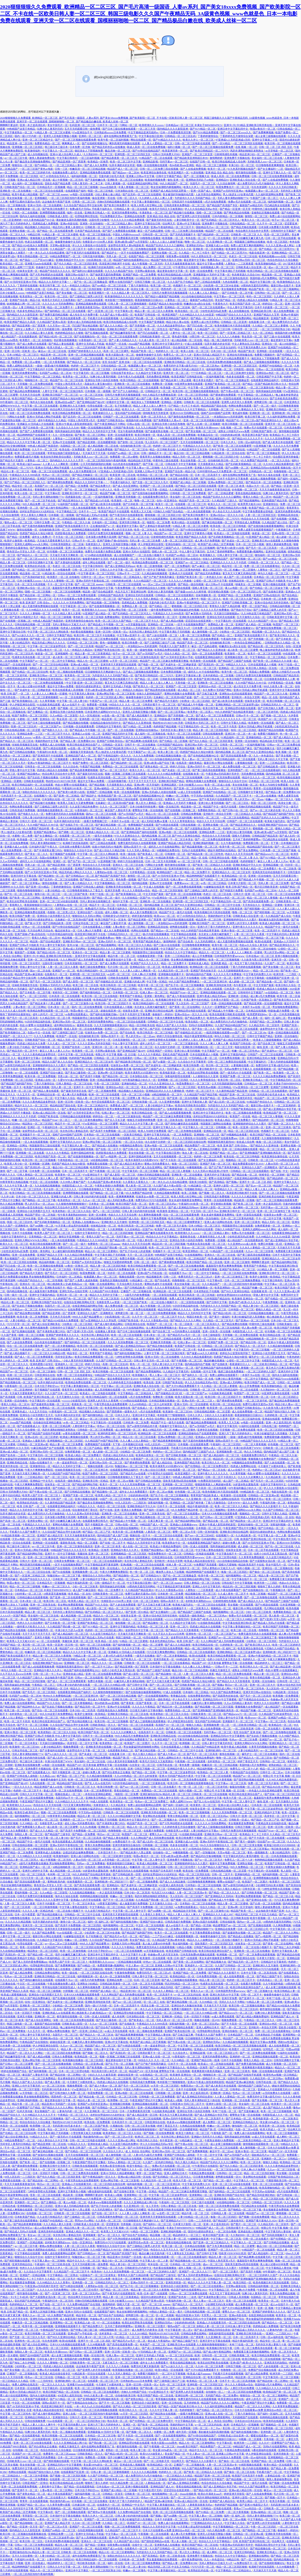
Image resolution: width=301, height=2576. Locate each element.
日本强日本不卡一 (108, 1852)
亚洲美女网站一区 (38, 1520)
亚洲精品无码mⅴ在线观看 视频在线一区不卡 (275, 467)
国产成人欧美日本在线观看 (278, 442)
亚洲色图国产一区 (238, 770)
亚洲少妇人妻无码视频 (161, 591)
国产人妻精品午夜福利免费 (155, 526)
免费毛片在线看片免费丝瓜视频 (103, 551)
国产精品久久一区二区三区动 (84, 362)
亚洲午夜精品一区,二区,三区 (62, 1418)
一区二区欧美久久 (199, 1608)
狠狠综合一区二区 (22, 165)
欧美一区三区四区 (277, 241)
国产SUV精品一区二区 (203, 128)
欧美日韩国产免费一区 (22, 915)
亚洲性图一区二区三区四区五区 (133, 154)
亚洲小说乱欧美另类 (167, 708)
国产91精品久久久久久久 (167, 139)
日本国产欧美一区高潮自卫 (257, 999)
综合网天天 (169, 223)
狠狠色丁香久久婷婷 (269, 1586)
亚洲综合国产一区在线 (90, 912)
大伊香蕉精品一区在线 (281, 682)
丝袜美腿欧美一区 (76, 267)
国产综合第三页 (267, 1043)
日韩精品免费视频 (191, 813)
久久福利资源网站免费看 (269, 194)
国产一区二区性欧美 (142, 1878)
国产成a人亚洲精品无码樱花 (168, 668)
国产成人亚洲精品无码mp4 (120, 566)
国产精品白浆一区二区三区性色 (70, 387)
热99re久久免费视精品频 (57, 1695)
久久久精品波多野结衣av (171, 325)
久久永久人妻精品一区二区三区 (258, 1247)
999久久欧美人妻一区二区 (278, 686)
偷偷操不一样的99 (162, 1014)
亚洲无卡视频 (42, 1637)
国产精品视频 (97, 784)
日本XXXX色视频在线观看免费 (76, 817)
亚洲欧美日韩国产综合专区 (47, 1302)
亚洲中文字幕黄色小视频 (198, 533)
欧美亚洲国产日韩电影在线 (187, 376)
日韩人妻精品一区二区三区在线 (74, 1083)
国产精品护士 (109, 252)
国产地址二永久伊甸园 (287, 1947)
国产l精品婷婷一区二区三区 (213, 234)
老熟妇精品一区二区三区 (283, 1765)
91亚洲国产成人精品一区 (260, 536)
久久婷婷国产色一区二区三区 (70, 1298)
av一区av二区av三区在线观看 (160, 584)
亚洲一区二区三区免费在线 (68, 1768)
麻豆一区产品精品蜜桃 (150, 230)
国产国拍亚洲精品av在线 (23, 1407)
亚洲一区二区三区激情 (237, 1262)
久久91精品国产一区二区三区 (150, 580)
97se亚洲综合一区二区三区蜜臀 (170, 897)
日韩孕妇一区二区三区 (268, 292)
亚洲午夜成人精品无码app (212, 996)
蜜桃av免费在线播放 (138, 788)
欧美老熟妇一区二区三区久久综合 (72, 1211)
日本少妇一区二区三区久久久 (33, 1196)
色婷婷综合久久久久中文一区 (203, 737)
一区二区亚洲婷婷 (11, 219)
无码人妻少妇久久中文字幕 (273, 759)
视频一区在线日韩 (169, 806)
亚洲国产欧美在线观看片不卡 (72, 526)
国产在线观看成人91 (41, 988)
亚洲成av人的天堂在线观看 (210, 1437)
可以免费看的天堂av (111, 216)
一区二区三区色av (209, 365)
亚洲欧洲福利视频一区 (206, 843)
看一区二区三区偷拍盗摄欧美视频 (70, 828)
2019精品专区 (143, 278)
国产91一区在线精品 (12, 227)
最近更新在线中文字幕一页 (173, 270)
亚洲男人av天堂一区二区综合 (200, 1338)
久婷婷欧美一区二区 (276, 1415)
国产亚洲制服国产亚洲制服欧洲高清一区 (263, 1152)
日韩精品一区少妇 (200, 278)
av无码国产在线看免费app (100, 937)
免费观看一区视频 (97, 704)
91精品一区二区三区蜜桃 (140, 1338)
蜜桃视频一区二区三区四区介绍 (221, 456)
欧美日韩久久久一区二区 (216, 1462)
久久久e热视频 (88, 1827)
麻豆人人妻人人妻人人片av (273, 861)
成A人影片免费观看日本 (83, 471)
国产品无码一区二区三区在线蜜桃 (142, 194)
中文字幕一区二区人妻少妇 (72, 700)
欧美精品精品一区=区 (234, 875)
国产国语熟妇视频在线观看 (179, 919)
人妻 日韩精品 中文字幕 (32, 307)
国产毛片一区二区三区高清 (261, 547)
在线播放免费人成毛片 (65, 172)
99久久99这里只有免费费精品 (57, 1714)
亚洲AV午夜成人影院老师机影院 (74, 424)
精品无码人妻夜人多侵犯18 (68, 227)
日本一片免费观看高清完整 (176, 132)
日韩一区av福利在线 (249, 442)
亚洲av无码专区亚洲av (170, 908)
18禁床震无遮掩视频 (55, 1593)
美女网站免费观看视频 (71, 1604)
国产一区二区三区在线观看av (209, 307)
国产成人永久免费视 (96, 165)
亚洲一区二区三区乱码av (163, 1203)
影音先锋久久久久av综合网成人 (168, 1149)
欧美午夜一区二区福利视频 (113, 139)
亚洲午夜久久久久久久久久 (248, 926)
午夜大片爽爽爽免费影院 (169, 1018)
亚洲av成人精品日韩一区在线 (34, 179)
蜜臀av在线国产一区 (229, 1881)
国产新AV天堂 (33, 923)
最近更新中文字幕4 (195, 260)
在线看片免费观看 (154, 1830)
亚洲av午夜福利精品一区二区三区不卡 (172, 227)
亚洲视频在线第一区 (237, 657)
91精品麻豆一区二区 (200, 1185)
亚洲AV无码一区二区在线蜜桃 (44, 205)
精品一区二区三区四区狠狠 (86, 289)
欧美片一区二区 (217, 168)
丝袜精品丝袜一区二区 (242, 580)
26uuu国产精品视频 (139, 343)
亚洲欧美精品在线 (17, 1462)
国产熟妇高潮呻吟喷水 (108, 708)
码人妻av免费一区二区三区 (257, 1327)
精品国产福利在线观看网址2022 (131, 260)
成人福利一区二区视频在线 (27, 183)
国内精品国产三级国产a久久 (164, 547)
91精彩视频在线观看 (16, 668)
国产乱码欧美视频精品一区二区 (243, 464)
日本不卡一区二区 (107, 125)
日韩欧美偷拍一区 (287, 1324)
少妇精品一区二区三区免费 (135, 1451)
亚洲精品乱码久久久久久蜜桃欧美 (107, 948)
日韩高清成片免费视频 (17, 449)
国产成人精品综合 (162, 1462)
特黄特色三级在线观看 (265, 209)
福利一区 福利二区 (275, 1018)
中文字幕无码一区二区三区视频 (91, 372)
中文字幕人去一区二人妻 (272, 1535)
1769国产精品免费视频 (98, 1757)
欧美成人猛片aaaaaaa (29, 464)
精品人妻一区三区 (57, 1739)
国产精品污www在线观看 (285, 1378)
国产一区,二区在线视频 (45, 628)
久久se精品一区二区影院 (64, 715)
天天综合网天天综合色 (40, 930)
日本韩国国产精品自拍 (170, 744)
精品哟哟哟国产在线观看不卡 (34, 434)
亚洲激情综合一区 (40, 1466)
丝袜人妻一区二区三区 (179, 1564)
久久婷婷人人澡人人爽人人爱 (156, 198)
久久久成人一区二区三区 (61, 1043)
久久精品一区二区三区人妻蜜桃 (270, 325)
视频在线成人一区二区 (186, 1517)
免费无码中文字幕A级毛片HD (180, 365)
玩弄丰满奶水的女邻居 (122, 165)
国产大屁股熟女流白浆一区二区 (203, 828)
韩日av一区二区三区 (154, 1098)
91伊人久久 (106, 489)
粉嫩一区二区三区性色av (246, 1050)
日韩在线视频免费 (213, 733)
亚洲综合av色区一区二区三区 (273, 372)
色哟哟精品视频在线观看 (54, 278)
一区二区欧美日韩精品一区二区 (88, 1229)
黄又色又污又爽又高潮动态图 (239, 573)
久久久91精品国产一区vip (262, 620)
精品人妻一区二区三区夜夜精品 (93, 653)
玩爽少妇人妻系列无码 (50, 128)
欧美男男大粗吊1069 (250, 504)
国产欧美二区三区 (243, 1203)
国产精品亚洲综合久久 (71, 500)
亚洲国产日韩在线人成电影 (88, 886)
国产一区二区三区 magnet (54, 194)
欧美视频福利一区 (105, 817)
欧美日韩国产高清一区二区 (245, 303)
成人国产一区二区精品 (231, 1338)
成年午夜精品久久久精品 (52, 420)
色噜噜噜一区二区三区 (271, 1630)
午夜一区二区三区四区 (107, 1083)
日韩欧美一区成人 (120, 1619)
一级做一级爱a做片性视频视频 (52, 365)
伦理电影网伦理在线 (86, 216)
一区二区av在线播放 (265, 795)
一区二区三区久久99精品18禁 (49, 1353)
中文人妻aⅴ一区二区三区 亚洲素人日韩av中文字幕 (155, 1965)
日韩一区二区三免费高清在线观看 (227, 1061)
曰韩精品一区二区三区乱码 (180, 136)
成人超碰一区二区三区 (242, 981)
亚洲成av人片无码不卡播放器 (180, 803)
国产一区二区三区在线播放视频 (186, 1265)
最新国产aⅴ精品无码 (251, 205)
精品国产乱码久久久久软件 (108, 1309)
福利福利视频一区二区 (84, 176)
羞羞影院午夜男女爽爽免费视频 (116, 278)
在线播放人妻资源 (105, 1331)
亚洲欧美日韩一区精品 (95, 1480)
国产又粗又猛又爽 (181, 398)
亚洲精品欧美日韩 (261, 311)
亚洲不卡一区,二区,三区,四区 (256, 1181)
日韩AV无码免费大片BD (166, 154)
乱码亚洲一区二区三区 (83, 125)
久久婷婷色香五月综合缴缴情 (125, 1382)
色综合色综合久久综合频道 (283, 260)
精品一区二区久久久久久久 (166, 1848)
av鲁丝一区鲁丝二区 (77, 1265)
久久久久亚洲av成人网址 (280, 245)
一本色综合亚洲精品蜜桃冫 (248, 642)
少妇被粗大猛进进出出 (90, 1808)
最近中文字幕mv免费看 (210, 263)
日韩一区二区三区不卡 (85, 569)
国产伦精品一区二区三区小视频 (218, 879)
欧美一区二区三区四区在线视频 (19, 1262)
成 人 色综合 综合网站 (152, 1418)
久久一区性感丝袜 (63, 434)
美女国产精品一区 (225, 300)
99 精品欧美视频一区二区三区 (172, 857)
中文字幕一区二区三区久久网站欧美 (48, 631)
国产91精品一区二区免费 (137, 726)
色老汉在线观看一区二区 (39, 241)
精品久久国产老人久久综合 (172, 1025)
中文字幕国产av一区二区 (34, 660)
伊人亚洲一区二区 (125, 518)
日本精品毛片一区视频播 (51, 187)
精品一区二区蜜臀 (153, 1644)
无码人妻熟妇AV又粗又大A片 (69, 624)
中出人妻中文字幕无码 (240, 307)
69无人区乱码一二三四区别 (160, 1444)
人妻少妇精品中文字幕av (159, 1105)
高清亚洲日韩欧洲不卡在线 (115, 263)
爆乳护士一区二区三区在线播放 (267, 1356)
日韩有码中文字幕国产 (284, 230)
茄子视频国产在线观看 (63, 854)
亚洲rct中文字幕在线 (189, 223)
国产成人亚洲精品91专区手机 (280, 1109)
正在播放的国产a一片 (102, 526)
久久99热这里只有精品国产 (257, 613)
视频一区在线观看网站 (102, 1284)
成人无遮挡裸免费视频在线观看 (40, 606)
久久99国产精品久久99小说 (87, 467)
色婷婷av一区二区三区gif (167, 1451)
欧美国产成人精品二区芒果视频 (216, 544)
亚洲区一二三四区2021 (117, 1028)
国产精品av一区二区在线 (165, 930)
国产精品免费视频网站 (149, 1371)
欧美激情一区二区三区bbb (178, 1411)
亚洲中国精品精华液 (67, 369)
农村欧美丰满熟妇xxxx (198, 1601)
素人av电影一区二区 (237, 587)
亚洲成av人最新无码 (34, 1440)
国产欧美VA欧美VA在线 (231, 547)
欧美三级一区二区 (161, 285)
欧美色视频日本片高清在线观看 (233, 325)
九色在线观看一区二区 (235, 281)
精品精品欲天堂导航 (140, 460)
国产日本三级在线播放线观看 (119, 128)
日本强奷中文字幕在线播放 (169, 737)
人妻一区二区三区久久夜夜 (249, 934)
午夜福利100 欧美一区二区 (52, 751)
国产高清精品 (209, 507)
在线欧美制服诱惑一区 (40, 1630)
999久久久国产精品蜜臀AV (87, 1316)
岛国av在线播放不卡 (51, 857)
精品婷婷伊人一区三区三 (269, 1663)
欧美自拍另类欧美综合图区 (56, 456)
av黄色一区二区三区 (45, 737)
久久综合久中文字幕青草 (192, 1061)
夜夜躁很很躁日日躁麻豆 (121, 1863)
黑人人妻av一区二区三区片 (197, 759)
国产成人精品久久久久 (286, 737)
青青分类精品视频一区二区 (33, 256)
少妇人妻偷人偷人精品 (108, 194)
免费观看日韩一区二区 (256, 843)
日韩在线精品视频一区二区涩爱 (33, 624)
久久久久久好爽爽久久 (251, 1477)
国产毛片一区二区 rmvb (77, 857)
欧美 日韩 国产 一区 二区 (15, 693)
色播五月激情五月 (220, 1670)
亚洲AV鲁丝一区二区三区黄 (237, 930)
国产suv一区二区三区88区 (200, 1535)
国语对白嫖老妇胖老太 (89, 686)
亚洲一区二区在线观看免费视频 (103, 1673)
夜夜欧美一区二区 (82, 1404)
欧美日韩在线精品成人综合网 (229, 161)
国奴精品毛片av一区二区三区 (213, 227)
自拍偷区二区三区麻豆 (234, 387)
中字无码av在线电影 (203, 795)
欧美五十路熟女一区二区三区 (35, 1298)
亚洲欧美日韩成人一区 (97, 212)
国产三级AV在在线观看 (277, 336)
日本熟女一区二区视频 (102, 1203)
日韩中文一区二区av (93, 577)
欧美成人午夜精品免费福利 (166, 1546)
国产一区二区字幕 (17, 1171)
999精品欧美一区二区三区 (255, 1491)
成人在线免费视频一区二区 (247, 1411)
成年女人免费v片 (25, 329)
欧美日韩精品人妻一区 (181, 1218)
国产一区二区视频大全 (197, 176)
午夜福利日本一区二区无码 (58, 1127)
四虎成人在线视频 (71, 628)
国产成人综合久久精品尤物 (109, 850)
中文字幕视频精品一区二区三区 (112, 883)
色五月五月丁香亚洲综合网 (131, 591)
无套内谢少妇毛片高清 (112, 176)
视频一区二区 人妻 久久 (139, 533)
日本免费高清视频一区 (174, 671)
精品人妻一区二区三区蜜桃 (115, 952)
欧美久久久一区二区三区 (256, 219)
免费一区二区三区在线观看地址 (262, 566)
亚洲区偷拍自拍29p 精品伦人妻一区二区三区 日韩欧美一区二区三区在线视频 (184, 1794)
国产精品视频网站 (249, 500)
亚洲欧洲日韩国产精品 (171, 781)
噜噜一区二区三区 (195, 241)
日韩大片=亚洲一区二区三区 (36, 821)
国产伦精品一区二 (159, 606)
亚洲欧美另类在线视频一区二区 (124, 886)
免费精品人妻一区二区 (135, 606)
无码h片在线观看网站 (169, 358)
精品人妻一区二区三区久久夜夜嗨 (154, 311)
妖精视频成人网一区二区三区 (218, 267)
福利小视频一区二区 (179, 147)
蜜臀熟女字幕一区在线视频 (148, 810)
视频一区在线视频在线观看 (152, 165)
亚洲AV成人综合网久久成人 (66, 154)
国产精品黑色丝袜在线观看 (160, 690)
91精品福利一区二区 (233, 737)
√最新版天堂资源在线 (81, 751)
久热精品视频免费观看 (167, 1192)
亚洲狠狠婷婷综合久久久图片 (240, 919)
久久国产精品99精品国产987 (231, 1025)
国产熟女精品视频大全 (80, 1721)
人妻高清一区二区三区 (158, 1531)
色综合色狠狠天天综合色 (119, 1808)
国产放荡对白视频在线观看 (33, 409)
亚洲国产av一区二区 (64, 970)
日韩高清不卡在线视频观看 (187, 201)
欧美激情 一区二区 (122, 500)
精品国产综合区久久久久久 (55, 270)
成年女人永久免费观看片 (133, 1491)
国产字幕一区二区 (153, 464)
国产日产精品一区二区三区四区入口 (25, 482)
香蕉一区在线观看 (30, 1947)
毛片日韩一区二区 (118, 966)
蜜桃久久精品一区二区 (288, 828)
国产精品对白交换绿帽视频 (206, 1856)
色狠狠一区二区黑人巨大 (61, 912)
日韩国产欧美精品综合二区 (246, 1109)
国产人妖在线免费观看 (20, 1342)
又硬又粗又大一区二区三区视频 (202, 908)
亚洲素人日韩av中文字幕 (140, 176)
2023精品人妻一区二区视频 (272, 1269)
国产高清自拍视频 (115, 1018)
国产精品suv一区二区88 (126, 172)
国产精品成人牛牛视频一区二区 (106, 624)
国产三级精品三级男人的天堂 (87, 296)
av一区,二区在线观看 (72, 697)
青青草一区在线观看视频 (267, 788)
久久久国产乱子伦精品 (180, 281)
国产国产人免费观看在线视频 (119, 230)
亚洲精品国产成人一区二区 (81, 755)
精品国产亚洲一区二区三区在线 (237, 1094)
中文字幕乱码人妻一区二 (76, 1145)
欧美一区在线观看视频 (127, 792)
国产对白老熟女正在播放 (116, 1772)
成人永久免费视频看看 (226, 868)
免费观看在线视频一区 (201, 719)
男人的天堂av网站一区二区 (279, 952)
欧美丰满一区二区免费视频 (40, 1076)
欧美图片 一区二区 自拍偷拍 (36, 340)
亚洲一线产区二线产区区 (146, 1028)
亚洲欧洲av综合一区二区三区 (34, 587)
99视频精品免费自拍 (168, 850)
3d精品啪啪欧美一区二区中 (162, 617)
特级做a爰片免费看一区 (172, 719)
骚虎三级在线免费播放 (93, 966)
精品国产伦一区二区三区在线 (67, 380)
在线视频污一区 (43, 795)
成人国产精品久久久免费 (41, 708)
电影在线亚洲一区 (259, 252)
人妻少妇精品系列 (20, 642)
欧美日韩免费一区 (132, 642)
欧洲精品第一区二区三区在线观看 (209, 966)
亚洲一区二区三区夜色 (278, 1127)
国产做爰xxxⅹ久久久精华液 (191, 591)
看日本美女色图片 (203, 380)
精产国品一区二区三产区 (96, 1531)
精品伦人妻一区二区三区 (15, 471)
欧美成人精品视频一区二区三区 (277, 923)
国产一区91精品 (221, 143)
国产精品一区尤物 (201, 1925)
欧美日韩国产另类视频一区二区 (244, 679)
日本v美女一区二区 (58, 289)
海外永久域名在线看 (42, 402)
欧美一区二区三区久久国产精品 (241, 598)
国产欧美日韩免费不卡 (117, 205)
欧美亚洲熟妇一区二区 (196, 1251)
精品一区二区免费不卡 (60, 307)
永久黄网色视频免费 (150, 1214)
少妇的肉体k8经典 (230, 434)
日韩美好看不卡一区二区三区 (159, 704)
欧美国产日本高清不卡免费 (166, 1870)
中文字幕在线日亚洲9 (151, 136)
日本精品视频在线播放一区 (171, 755)
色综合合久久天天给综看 (255, 518)
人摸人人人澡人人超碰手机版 (166, 241)
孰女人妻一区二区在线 (195, 1152)
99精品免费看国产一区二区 (65, 256)
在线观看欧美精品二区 (120, 1750)
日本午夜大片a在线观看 (131, 376)
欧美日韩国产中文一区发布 (119, 868)
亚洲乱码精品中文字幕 (267, 1812)
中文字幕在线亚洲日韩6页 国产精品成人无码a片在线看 (253, 1622)
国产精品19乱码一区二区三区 (56, 336)
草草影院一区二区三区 (86, 1269)
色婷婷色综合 (15, 1149)
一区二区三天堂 (146, 128)
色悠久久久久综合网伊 (30, 1622)
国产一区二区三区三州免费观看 (212, 697)
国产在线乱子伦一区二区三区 (77, 824)
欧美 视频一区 (284, 751)
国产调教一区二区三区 (71, 832)
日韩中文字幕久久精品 (234, 722)
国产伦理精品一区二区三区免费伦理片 (207, 1466)
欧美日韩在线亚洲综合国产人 (84, 744)
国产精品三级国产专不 (269, 1976)
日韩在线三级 (269, 1426)
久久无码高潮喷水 (205, 941)
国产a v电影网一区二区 (113, 1156)
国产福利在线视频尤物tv (104, 1014)
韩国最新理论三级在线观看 (123, 799)
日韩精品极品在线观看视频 (76, 1116)
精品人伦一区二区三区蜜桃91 (102, 1251)
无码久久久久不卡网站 (85, 1349)
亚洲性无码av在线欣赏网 (73, 1291)
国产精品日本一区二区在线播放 (264, 482)
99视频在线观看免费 (171, 438)
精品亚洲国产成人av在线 (48, 1786)
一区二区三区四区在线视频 (248, 143)
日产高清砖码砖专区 (34, 577)
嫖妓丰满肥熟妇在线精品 (222, 850)
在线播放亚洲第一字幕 (150, 956)
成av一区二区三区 (278, 267)
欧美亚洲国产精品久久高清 (20, 321)
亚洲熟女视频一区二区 (22, 230)
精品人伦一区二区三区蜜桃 (93, 660)
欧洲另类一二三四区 (285, 974)
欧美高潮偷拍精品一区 (268, 263)
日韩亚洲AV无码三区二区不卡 (202, 722)
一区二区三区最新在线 (261, 387)
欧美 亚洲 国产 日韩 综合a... (36, 602)
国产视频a (232, 1181)
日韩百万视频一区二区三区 (150, 281)
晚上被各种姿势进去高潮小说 (277, 649)
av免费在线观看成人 (77, 1014)
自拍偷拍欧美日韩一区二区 (136, 445)
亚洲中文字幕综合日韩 (148, 223)
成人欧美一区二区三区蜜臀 (243, 649)
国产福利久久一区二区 (195, 1375)
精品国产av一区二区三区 (168, 533)
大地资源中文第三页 (39, 1258)
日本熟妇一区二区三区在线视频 (102, 1134)
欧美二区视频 (190, 1192)
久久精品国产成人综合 (275, 522)
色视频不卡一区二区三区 (187, 285)
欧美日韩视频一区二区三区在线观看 (243, 424)
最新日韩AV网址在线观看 (219, 762)
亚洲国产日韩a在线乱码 (267, 595)
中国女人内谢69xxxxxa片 (127, 234)
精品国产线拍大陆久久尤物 (166, 260)
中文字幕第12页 (124, 311)
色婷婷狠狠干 (248, 861)
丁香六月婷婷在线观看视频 (246, 966)
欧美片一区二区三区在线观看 (265, 653)
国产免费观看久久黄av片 (167, 420)
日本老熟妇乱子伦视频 (207, 1291)
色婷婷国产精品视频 (165, 726)
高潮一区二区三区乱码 (24, 726)
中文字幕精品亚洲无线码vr (143, 132)
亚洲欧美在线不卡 (55, 1287)
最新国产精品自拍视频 (271, 730)
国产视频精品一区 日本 (55, 1688)
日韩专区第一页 (251, 1888)
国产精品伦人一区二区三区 (33, 555)
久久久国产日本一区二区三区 (165, 639)
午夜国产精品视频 (90, 766)
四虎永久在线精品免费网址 (138, 708)
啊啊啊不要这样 (9, 125)
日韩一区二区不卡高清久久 (221, 1477)
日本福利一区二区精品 (105, 522)
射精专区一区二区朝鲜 (65, 992)
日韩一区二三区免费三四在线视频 (159, 168)
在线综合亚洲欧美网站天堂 (79, 1302)
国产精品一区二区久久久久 (206, 318)
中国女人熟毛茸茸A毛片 (69, 383)
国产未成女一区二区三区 (236, 540)
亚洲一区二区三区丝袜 (28, 1061)
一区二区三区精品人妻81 (68, 165)
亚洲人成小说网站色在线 (218, 1222)
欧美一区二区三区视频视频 (224, 959)
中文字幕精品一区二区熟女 (176, 1458)
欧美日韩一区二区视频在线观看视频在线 (196, 391)
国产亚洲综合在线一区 (135, 759)
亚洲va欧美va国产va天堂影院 (131, 241)
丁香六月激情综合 (138, 285)
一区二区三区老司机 (16, 675)
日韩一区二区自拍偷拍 (263, 948)
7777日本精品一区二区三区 (206, 372)
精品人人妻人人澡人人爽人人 (147, 507)
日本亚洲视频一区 (290, 1604)
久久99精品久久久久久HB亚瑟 (197, 314)
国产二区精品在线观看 (208, 281)
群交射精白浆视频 (218, 591)
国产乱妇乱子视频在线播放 (90, 329)
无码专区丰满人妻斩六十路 (176, 730)
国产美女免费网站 (248, 850)
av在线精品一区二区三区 (279, 992)
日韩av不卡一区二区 (84, 540)
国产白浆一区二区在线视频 (266, 1903)
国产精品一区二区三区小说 (134, 536)
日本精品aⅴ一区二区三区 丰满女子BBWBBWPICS (193, 125)
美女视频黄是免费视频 (234, 289)
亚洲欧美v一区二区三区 (112, 1827)
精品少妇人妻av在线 (178, 321)
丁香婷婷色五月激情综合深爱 (237, 136)
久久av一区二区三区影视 (259, 1251)
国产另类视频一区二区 (143, 325)
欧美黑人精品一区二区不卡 (111, 1495)
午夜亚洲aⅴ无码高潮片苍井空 (223, 773)
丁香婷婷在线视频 (27, 285)
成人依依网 (91, 409)
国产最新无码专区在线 (159, 219)
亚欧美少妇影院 (198, 1181)
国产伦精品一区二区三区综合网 (30, 671)
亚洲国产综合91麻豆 (52, 1072)
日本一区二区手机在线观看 (281, 238)
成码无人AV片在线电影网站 (204, 671)
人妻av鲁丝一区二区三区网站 (129, 926)
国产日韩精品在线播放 (22, 751)
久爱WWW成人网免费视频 (73, 1079)
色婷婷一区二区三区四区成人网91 (105, 697)
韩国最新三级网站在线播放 (250, 241)
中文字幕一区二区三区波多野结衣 (47, 646)
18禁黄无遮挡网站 (66, 1367)
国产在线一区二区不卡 (108, 1149)
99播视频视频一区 (197, 1167)
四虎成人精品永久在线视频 (253, 300)
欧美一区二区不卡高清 (224, 726)
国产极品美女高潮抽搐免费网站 (33, 161)
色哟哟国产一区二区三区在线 (46, 1608)
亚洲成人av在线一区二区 (86, 733)
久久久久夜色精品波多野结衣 (154, 347)
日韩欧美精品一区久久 (103, 1724)
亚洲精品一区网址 (17, 1145)
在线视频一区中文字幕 (204, 1371)
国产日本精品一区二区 (120, 1517)
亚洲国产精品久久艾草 (266, 314)
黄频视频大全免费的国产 (44, 238)
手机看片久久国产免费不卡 (174, 646)
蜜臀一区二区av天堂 (115, 1448)
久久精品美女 (118, 1805)
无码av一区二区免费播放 (91, 1863)
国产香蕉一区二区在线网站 (185, 1007)
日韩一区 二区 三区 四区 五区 (276, 147)
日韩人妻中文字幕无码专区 (217, 1743)
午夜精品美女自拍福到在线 (271, 1823)
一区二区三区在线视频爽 (66, 591)
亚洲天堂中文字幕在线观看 (284, 690)
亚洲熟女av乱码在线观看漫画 (236, 693)
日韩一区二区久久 (127, 198)
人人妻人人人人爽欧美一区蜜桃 (60, 464)
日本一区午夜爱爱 (249, 1138)
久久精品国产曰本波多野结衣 (276, 1714)
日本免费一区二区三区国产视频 (278, 850)
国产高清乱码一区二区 (211, 664)
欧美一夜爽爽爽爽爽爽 (122, 1196)
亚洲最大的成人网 (134, 981)
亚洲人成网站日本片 (170, 1757)
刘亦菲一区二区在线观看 (121, 1273)
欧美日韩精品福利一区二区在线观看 (138, 387)
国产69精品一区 (43, 165)
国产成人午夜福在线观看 (181, 996)
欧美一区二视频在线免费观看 (67, 671)
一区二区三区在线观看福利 (265, 770)
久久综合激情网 (226, 183)
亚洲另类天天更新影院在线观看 (118, 664)
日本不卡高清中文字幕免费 (233, 478)
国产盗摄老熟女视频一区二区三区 (164, 431)
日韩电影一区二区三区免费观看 (188, 493)
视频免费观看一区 (73, 1746)
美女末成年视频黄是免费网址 (186, 1200)
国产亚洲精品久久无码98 (219, 1896)
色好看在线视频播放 (65, 340)
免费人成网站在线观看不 (224, 1375)
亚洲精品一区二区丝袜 (177, 307)
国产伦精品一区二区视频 (173, 741)
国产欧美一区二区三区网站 (90, 434)
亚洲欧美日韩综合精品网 (159, 1010)
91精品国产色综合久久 (260, 1101)
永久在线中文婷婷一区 (168, 1047)
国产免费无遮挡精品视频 (54, 314)
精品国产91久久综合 (97, 1604)
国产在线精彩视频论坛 (95, 143)
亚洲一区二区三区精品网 (56, 1426)
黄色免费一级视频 (126, 879)
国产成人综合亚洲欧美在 (18, 489)
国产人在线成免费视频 (193, 168)
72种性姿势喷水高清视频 (162, 1039)
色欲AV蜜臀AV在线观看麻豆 (71, 784)
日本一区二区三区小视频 (250, 544)
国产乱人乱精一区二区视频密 (204, 424)
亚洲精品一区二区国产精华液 (187, 1502)
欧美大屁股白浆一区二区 (120, 354)
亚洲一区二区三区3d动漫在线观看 (59, 901)
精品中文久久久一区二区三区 (259, 777)
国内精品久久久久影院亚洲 (173, 128)
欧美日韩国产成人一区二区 (260, 1382)
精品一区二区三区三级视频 (211, 165)
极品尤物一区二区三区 (118, 150)
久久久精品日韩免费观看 (78, 1254)
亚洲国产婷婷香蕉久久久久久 (85, 351)
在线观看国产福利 (75, 190)
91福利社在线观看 (249, 1426)
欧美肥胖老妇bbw (257, 1014)
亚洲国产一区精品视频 (100, 792)
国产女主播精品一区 (46, 835)
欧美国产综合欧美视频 (37, 1087)
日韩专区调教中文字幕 (40, 562)
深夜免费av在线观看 (178, 256)
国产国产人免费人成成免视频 (81, 1280)
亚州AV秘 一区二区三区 (81, 945)
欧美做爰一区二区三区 (173, 387)
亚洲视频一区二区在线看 (30, 1152)
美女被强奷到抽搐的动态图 (178, 194)
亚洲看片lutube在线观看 (38, 263)
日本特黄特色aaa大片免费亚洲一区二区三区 (222, 471)
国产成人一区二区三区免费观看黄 (215, 715)
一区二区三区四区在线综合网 (190, 1141)
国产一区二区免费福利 (177, 566)
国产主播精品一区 (38, 711)
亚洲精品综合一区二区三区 (145, 966)
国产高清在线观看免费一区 (70, 318)
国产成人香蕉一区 (253, 1018)
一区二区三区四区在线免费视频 (239, 1273)
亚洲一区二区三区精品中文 (38, 139)
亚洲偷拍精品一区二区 (259, 737)
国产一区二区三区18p (254, 1032)
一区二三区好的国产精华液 (90, 347)
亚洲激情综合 (271, 504)
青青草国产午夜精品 (131, 996)
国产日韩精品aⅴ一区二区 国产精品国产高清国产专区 (96, 875)
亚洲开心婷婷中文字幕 (209, 1797)
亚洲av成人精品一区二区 (84, 664)
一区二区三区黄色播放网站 (88, 1120)
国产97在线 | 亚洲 (110, 1509)
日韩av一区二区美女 (146, 1058)
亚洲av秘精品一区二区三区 (109, 788)
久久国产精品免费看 (133, 1298)
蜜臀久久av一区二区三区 (163, 1834)
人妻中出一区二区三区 (183, 332)
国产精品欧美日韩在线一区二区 (133, 1061)
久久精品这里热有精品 (98, 737)
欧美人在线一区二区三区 (195, 351)
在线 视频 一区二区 (246, 147)
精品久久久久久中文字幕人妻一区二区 (29, 442)
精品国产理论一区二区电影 (40, 1214)
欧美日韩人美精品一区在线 (261, 668)
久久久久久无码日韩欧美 (282, 187)
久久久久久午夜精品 (149, 1054)
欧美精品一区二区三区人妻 (153, 475)
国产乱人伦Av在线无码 (98, 1783)
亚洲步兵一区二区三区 (85, 952)
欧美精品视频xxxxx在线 (272, 256)
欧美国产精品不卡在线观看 (114, 511)
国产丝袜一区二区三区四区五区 (282, 1794)
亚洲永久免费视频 (131, 1509)
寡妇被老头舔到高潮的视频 (72, 219)
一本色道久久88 (213, 577)
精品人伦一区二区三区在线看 (163, 813)
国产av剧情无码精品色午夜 (15, 679)
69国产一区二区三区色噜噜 (115, 1499)
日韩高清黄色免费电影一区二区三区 (185, 205)
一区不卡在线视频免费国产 (134, 252)
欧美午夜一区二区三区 (235, 671)
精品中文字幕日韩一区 (263, 281)
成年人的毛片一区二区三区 (48, 1014)
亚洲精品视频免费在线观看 (95, 172)
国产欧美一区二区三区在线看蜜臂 (232, 445)
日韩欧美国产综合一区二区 (20, 187)
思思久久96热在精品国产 (14, 1003)
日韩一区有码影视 (208, 1531)
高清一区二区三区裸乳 (277, 234)
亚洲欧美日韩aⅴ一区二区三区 (46, 675)
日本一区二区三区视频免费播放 (242, 1280)
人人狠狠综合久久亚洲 (205, 1076)
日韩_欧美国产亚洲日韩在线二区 (206, 679)
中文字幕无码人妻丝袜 (82, 693)
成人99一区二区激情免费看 (115, 1976)
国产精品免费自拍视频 (28, 1313)
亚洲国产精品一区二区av (21, 649)
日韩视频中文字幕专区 (251, 792)
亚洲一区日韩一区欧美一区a (20, 351)
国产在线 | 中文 (279, 1171)
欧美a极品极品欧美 (219, 1258)
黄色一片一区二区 (140, 1364)
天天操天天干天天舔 (94, 453)
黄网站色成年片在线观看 (158, 1284)
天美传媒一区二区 (185, 682)
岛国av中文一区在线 (39, 1032)
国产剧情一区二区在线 (131, 442)
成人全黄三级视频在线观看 (271, 136)
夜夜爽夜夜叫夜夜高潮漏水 (30, 347)
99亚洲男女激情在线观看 (188, 383)
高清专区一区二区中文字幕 (82, 1743)
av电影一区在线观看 (82, 194)
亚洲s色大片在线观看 (181, 573)
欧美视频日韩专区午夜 (169, 999)
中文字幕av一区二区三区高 (229, 296)
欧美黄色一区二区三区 (78, 675)
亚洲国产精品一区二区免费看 (140, 274)
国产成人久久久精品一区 (114, 325)
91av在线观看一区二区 (70, 1932)
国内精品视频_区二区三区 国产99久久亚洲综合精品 (244, 751)
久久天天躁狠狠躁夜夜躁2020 (111, 1025)
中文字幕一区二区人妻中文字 (239, 1801)
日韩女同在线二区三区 (86, 923)
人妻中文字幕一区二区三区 (15, 1936)
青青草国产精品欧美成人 (147, 941)
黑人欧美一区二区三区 (139, 1185)
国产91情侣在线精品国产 (146, 150)
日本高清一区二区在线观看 (75, 668)
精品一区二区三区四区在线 (244, 1130)
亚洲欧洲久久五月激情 (73, 405)
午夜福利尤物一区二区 (234, 639)
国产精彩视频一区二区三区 (246, 558)
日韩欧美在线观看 (34, 781)
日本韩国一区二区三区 (130, 905)
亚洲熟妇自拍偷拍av (147, 730)
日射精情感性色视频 (226, 154)
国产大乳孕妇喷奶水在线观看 (47, 274)
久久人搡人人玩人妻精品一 (205, 292)
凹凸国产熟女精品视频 (85, 325)
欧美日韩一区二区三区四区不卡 (113, 1003)
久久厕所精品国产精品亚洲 (232, 1090)
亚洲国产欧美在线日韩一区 (110, 649)
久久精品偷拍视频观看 (155, 573)
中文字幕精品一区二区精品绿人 (256, 394)
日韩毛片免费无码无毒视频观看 (170, 292)
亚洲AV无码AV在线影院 (137, 551)
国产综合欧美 (186, 941)
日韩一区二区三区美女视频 (247, 1845)
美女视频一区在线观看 (241, 1604)
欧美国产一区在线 (116, 343)
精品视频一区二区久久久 (266, 631)
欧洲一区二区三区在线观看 (30, 453)
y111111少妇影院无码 (74, 1400)
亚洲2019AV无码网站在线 (185, 413)
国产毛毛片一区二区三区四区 (62, 1273)
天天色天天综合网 (30, 394)
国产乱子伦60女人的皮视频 (135, 1251)
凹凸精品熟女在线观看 (277, 205)
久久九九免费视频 (143, 755)
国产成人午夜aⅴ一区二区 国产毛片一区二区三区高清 (188, 1754)
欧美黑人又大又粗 (204, 398)
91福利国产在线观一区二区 (73, 504)
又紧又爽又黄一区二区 (161, 1520)
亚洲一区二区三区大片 (263, 1684)
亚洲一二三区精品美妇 (272, 762)
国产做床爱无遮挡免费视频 (106, 274)
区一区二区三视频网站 (286, 289)
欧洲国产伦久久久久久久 (145, 963)
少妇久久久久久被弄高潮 (218, 1415)
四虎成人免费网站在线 (243, 1466)
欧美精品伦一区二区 (280, 1724)
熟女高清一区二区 (252, 336)
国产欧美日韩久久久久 (283, 635)
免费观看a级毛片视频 (27, 456)
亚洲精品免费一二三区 (30, 733)
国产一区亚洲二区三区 (101, 311)
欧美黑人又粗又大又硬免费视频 (76, 803)
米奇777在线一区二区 (102, 894)
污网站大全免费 (16, 416)
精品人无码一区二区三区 (186, 456)
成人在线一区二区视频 (25, 879)
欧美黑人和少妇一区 (16, 1163)
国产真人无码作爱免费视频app (30, 1961)
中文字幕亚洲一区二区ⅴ (74, 606)
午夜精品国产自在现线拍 (56, 1568)
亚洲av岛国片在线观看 (205, 1921)
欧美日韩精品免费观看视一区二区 (72, 413)
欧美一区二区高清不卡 (268, 930)
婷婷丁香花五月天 (248, 1761)
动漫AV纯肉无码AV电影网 (107, 846)
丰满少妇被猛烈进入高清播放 (248, 1316)
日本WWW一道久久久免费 (243, 1502)
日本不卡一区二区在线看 (171, 1506)
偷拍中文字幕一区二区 (126, 901)
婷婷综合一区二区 (272, 303)
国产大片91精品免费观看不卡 (233, 358)
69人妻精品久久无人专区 (250, 409)
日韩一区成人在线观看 (210, 988)
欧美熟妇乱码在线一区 (38, 566)
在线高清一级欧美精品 (189, 762)
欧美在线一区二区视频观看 (53, 759)
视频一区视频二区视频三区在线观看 (125, 773)
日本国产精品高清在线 (88, 230)
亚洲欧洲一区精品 (238, 996)
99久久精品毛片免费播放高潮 (159, 394)
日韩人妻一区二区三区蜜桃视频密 (127, 303)
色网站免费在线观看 (240, 405)
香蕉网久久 (16, 905)
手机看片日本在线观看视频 (103, 318)
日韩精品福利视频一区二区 (285, 606)
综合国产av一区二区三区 (271, 1841)
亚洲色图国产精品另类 (274, 500)
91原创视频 (197, 172)
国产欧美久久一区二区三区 (148, 686)
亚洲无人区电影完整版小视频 (60, 136)
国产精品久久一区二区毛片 (250, 1345)
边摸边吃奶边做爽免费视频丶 (80, 1852)
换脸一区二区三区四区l (269, 1141)
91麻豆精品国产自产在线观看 (48, 1448)
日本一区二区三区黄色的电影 (184, 569)
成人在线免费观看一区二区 (17, 850)
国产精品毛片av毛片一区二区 (184, 1335)
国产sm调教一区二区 (237, 467)
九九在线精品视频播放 (47, 1185)
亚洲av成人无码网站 (74, 948)
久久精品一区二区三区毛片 (218, 1320)
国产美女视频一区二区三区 (72, 292)
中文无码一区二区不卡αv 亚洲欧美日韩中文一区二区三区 (223, 1211)
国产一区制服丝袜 (80, 1739)
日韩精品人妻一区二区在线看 (131, 209)
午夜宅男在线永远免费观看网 (111, 1404)
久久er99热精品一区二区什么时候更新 (151, 1404)
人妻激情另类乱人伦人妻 (71, 1138)
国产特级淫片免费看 (232, 890)
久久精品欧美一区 (276, 1477)
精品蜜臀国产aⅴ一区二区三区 (230, 1925)
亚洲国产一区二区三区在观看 (157, 485)
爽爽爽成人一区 (71, 143)
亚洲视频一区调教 (40, 1163)
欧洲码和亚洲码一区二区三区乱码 (117, 1433)
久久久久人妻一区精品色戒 (38, 1910)
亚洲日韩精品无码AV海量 (233, 507)
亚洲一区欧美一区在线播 (121, 478)
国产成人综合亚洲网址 (126, 485)
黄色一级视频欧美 (110, 642)
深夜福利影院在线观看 (178, 1076)
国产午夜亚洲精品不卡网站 (110, 424)
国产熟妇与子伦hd (241, 609)
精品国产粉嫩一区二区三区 (115, 493)
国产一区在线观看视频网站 (153, 1695)
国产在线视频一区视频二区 (15, 620)
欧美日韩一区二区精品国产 (191, 1258)
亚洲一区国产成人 (201, 190)
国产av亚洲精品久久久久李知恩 (98, 1320)
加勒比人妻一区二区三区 (43, 668)
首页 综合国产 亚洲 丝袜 (116, 362)
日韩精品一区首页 (113, 744)
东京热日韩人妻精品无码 (143, 631)
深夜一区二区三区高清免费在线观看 (30, 413)
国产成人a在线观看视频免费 (175, 1112)
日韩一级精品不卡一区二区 (157, 453)
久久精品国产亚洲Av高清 (51, 321)
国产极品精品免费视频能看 (25, 391)
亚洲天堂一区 (279, 959)
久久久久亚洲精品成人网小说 (112, 1458)
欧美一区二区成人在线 (218, 784)
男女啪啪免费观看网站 (285, 1007)
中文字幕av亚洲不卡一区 (131, 635)
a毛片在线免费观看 (215, 201)
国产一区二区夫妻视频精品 (60, 1345)
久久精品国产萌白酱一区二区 (137, 318)
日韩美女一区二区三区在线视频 (43, 766)
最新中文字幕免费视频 (154, 1218)
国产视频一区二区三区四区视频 (76, 708)
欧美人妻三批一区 (168, 751)
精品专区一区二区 (22, 485)
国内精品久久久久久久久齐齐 (67, 460)
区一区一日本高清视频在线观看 (279, 1856)
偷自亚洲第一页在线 (104, 198)
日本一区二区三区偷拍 (43, 1371)
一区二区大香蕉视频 (54, 362)
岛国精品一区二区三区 (73, 445)
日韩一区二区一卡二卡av (47, 1673)
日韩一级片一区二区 (16, 1294)
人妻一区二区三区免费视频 (195, 635)
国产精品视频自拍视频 (76, 722)
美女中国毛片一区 (58, 125)
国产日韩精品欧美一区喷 (272, 766)
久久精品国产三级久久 (225, 500)
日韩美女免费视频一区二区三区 (72, 1560)
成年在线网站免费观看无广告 (121, 136)
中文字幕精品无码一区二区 (194, 726)
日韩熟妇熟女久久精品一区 (280, 642)
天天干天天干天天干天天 (142, 781)
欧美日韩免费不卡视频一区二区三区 (197, 1837)
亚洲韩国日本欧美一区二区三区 (35, 908)
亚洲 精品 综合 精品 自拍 (219, 172)
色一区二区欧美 (288, 868)
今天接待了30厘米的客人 (272, 1466)
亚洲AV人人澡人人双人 (170, 1717)
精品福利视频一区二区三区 (54, 1262)
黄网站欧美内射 (56, 1881)
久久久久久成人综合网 (13, 1010)
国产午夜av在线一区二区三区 (238, 391)
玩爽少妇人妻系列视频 (103, 376)
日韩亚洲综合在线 (219, 857)
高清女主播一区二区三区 (145, 289)
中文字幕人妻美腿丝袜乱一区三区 (151, 201)
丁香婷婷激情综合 (208, 136)
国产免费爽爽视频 (263, 132)
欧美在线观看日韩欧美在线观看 (227, 1014)
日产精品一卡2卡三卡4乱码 (184, 405)
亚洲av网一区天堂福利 (147, 784)
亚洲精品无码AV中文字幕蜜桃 (220, 1699)
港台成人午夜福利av (99, 1699)
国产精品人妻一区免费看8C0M (78, 741)
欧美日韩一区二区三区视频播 (39, 1160)
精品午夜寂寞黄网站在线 (198, 1036)
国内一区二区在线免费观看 (208, 653)
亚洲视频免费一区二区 (229, 1451)
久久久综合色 (71, 766)
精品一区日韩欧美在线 (162, 449)
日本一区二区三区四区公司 (246, 591)
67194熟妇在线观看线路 (99, 555)
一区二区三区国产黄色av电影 (37, 168)
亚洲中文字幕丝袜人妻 (116, 289)
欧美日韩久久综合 (286, 985)
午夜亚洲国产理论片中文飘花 (240, 1528)
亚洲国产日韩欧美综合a (111, 420)
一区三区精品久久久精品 (247, 813)
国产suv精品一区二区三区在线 (109, 285)
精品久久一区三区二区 (212, 952)
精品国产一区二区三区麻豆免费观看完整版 (164, 660)
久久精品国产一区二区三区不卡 (68, 249)
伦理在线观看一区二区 (100, 405)
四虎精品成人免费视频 (46, 223)
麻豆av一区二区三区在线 (52, 351)
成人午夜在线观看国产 (228, 1590)
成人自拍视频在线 (38, 154)
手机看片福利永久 (120, 482)
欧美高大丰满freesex (207, 427)
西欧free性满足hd (127, 817)
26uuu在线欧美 (108, 187)
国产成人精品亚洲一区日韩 (285, 1666)
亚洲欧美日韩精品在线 (163, 1735)
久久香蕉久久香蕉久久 (136, 1181)
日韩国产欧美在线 (123, 427)
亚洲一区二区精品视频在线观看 (86, 354)
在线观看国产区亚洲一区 (280, 977)
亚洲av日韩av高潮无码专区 (15, 628)
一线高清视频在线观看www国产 (222, 1032)
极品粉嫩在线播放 (214, 1360)
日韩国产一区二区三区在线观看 (121, 416)
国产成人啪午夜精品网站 (54, 507)
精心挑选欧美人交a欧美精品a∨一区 (67, 1284)
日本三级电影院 (212, 1335)
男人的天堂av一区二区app (249, 799)
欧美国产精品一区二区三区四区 (267, 507)
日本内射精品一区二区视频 (228, 216)
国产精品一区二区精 (147, 679)
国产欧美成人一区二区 (150, 854)
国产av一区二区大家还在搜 (265, 810)
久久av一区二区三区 (94, 1200)
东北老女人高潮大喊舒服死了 (215, 934)
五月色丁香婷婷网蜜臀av (221, 551)
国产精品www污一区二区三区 (102, 398)
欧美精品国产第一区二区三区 (115, 795)
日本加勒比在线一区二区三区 (132, 190)
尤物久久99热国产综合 (228, 1229)
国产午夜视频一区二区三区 (105, 1171)
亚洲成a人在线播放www (86, 1222)
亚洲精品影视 (151, 161)
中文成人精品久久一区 (133, 547)
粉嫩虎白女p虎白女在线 (197, 303)
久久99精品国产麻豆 (241, 748)
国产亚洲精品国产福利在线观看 (139, 832)
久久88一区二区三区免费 (101, 1138)
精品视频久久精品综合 (38, 227)
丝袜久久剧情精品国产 (106, 547)
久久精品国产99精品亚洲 (205, 1746)
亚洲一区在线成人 (110, 1568)
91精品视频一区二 (205, 1888)
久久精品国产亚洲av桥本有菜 (186, 489)
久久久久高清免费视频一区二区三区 (128, 1342)
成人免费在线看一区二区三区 (239, 766)
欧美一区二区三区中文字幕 (126, 161)
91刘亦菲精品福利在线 (60, 934)
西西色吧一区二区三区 (174, 289)
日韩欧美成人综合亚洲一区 (251, 267)
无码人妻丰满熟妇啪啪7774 (233, 198)
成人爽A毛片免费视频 (208, 540)
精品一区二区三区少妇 (266, 970)
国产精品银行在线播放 (43, 803)
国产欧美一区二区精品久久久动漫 (272, 660)
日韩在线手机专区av (122, 372)
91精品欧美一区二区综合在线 (229, 453)
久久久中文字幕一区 (134, 1648)
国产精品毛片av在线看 (133, 1473)
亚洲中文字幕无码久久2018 (199, 358)
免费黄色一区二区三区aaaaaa (181, 799)
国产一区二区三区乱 (237, 803)
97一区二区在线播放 (219, 238)
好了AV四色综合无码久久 (55, 176)
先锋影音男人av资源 (108, 1302)
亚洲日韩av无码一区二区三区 (249, 260)
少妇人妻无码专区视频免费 (79, 1360)
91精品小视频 (184, 1947)
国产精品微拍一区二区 (51, 875)
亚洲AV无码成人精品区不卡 (210, 354)
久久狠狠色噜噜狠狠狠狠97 (277, 1138)
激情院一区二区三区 (256, 216)
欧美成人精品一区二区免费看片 (259, 868)
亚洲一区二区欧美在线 (170, 1120)
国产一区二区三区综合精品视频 (51, 664)
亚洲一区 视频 (161, 398)
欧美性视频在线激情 (288, 777)
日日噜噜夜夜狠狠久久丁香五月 (85, 890)
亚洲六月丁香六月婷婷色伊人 (214, 926)
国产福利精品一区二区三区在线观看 (65, 311)
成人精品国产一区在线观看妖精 (19, 336)
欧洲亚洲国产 (170, 314)
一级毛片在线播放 (102, 835)
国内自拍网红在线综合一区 (120, 1207)
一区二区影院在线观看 (164, 1294)
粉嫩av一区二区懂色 (178, 795)
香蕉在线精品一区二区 (127, 1790)
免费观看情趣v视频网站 (250, 551)
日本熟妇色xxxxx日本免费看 (110, 132)
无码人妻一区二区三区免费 (145, 540)
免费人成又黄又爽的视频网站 (248, 245)
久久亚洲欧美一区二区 (220, 241)
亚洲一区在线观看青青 (120, 434)
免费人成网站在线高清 (20, 365)
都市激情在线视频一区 (248, 172)
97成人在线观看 (194, 343)
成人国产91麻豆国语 (85, 1590)
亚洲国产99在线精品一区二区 (276, 365)
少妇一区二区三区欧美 (85, 1586)
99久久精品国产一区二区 (174, 183)
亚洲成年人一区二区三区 (69, 1364)
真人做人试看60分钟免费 (31, 686)
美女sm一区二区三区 (194, 1247)
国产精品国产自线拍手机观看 (44, 1433)
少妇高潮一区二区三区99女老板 (221, 285)
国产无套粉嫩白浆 (95, 179)
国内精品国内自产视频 (199, 974)
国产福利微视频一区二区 (46, 1047)
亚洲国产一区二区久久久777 (16, 1036)
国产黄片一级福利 (219, 1316)
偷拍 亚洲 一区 (176, 179)
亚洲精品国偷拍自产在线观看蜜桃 (198, 1433)
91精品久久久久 (86, 1506)
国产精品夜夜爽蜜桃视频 (84, 770)
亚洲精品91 (222, 179)
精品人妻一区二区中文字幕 (93, 1098)
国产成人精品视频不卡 (140, 715)
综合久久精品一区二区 (133, 639)
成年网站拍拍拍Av (65, 1025)
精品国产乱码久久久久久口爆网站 (165, 245)
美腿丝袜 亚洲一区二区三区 (140, 828)
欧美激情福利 (33, 150)
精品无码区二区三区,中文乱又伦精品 (256, 1914)
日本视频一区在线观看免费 (204, 289)
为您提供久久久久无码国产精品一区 (195, 198)
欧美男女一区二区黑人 (76, 376)
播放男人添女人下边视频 (170, 1571)
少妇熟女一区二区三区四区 (235, 631)
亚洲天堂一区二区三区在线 (281, 424)
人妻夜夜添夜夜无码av (88, 307)
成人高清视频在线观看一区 (110, 1389)
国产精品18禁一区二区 (170, 828)
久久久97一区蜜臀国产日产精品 (220, 1007)
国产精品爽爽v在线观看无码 (141, 741)
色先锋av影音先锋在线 (30, 1207)
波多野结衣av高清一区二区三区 (40, 1130)
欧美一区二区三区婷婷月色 (35, 172)
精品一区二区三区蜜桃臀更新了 (185, 1222)
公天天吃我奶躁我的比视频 (96, 464)
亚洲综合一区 (270, 343)
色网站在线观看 (140, 930)
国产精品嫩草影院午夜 (123, 332)
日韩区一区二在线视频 (25, 212)
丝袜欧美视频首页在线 (25, 744)
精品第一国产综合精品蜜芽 (98, 591)
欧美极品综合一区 (208, 434)
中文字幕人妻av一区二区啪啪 (143, 467)
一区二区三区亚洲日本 (214, 981)
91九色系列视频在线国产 (242, 168)
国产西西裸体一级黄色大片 (122, 1411)
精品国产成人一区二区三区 (123, 168)
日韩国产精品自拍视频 (181, 1528)
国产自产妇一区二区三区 (82, 861)
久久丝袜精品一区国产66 (136, 897)
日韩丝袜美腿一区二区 (145, 1101)
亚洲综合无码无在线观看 (139, 595)
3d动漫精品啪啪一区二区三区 (107, 1160)
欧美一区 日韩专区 (74, 1069)
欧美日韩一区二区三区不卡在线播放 (95, 635)
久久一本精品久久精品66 (76, 285)
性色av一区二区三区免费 (26, 1568)
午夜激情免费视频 (125, 1972)
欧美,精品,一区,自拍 (283, 1517)
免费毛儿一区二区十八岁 (177, 354)
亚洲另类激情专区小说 (181, 868)
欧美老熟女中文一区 (99, 1039)
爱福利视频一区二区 (26, 1892)
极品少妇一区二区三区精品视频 (192, 453)
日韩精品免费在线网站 (47, 1972)
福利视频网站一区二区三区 (241, 1575)
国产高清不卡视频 (90, 1076)
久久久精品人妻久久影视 (39, 332)
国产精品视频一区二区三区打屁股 (214, 1706)
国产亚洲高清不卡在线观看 (48, 755)
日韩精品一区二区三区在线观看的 (174, 595)
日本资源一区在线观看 (73, 777)
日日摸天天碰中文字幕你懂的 (147, 1710)
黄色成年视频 (180, 336)
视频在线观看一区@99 (132, 1276)
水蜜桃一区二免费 (27, 719)
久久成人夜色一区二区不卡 (154, 340)
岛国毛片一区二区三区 (203, 183)
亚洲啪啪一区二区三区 (144, 977)
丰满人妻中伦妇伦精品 (196, 999)
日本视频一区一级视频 (98, 391)
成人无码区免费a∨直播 (154, 821)
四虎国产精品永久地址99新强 (166, 303)
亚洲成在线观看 (42, 438)
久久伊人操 (8, 1196)
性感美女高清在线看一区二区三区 (31, 657)
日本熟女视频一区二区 (182, 988)
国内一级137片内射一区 (28, 136)
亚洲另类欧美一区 (164, 1659)
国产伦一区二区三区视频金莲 (91, 281)
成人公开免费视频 (202, 956)
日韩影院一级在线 (244, 369)
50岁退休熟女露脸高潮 (246, 1484)
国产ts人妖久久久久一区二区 (28, 635)
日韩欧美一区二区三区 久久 (101, 227)
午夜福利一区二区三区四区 (226, 1444)
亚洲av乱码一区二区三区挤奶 (42, 1437)
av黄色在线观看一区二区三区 (80, 1433)
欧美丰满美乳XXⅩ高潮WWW (142, 1072)
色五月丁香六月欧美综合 (248, 963)
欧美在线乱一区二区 (12, 263)
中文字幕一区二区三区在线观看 (40, 405)
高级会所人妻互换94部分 (98, 383)
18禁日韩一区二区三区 (202, 336)
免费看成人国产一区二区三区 (127, 1105)
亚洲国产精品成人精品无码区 (175, 843)
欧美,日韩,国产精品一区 (239, 886)
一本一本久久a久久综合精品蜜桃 (46, 252)
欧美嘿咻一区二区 (70, 238)
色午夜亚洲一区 (242, 985)
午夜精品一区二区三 (44, 1684)
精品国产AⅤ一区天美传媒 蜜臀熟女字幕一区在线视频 (90, 1648)
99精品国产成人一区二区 (153, 748)
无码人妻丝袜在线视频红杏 (95, 901)
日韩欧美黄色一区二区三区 (108, 1593)
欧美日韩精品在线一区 (145, 1112)
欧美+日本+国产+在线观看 (182, 1958)
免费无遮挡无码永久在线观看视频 (65, 813)
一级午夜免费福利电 (160, 609)
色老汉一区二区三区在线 (243, 256)
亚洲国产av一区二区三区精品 (192, 562)
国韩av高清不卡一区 (135, 846)
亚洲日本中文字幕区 (144, 1415)
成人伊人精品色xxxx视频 (40, 1367)
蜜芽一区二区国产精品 (255, 606)
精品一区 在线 (270, 697)
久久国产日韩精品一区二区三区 (114, 1360)
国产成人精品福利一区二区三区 (221, 1455)
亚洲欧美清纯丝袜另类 (219, 985)
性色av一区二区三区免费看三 (152, 1801)
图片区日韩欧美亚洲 (266, 886)
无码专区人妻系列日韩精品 (68, 1612)
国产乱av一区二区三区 (259, 1185)
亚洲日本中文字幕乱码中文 (233, 128)
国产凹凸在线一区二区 (200, 325)
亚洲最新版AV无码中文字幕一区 (212, 274)
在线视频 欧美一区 (194, 773)
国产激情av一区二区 (72, 1178)
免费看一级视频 (114, 438)
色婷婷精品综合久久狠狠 (69, 332)
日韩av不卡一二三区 (128, 573)
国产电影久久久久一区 (55, 730)
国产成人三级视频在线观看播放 (262, 362)
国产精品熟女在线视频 (13, 1630)
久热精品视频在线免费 (51, 977)
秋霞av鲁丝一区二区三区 (84, 1010)
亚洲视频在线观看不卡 (171, 974)
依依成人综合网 (245, 1141)
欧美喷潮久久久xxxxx (151, 125)
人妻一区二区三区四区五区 (261, 515)
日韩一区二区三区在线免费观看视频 (272, 176)
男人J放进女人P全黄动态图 (238, 194)
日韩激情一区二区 (175, 854)
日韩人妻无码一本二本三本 (88, 183)
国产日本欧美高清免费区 (284, 398)
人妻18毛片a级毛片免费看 (118, 1655)
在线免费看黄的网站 (79, 1309)
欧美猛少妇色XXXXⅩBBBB (280, 1845)
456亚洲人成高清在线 (171, 1885)
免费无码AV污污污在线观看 (151, 1200)
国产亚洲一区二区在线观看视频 (183, 894)
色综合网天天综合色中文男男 (252, 230)
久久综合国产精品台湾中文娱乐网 (83, 205)
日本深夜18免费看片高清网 (274, 227)
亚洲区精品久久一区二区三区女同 (231, 872)
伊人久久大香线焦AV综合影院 (89, 245)
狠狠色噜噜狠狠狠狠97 (30, 890)
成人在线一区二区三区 (135, 1546)
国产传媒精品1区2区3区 (109, 981)
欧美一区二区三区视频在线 (95, 234)
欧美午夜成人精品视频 (25, 194)
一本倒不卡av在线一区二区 (124, 821)
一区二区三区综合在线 (38, 1571)
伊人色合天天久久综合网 (226, 511)
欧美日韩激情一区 (145, 434)
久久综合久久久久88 (67, 427)
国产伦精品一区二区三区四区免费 (31, 569)
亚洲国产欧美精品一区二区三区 (223, 383)
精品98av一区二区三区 (13, 518)
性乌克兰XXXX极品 (163, 1892)
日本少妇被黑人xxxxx (12, 292)
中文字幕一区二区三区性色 (26, 1189)
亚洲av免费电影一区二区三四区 (226, 482)
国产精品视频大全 (264, 748)
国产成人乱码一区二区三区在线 (227, 1101)
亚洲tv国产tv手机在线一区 (152, 1273)
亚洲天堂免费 (113, 890)
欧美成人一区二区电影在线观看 (232, 533)
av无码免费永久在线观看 (186, 1331)
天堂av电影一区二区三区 (26, 1539)
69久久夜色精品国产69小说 (39, 219)
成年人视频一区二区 (117, 912)
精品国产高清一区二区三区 (194, 500)
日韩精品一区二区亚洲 (234, 321)
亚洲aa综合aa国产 (65, 402)
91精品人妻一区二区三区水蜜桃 (52, 132)
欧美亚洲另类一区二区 (175, 150)
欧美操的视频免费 (155, 179)
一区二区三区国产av (50, 726)
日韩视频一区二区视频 (155, 1845)
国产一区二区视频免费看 (102, 1090)
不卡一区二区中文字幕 (60, 584)
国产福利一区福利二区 (157, 1509)
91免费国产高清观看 (205, 1564)
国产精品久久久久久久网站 (186, 1320)
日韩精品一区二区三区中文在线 (222, 905)
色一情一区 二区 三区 (142, 1571)
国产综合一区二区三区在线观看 (50, 1710)
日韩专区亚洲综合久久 (192, 1819)
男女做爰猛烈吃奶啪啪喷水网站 (18, 1458)
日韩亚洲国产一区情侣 (160, 1050)
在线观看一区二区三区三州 (191, 504)
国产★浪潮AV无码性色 (199, 613)
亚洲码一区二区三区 (90, 136)
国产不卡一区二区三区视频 (33, 1724)
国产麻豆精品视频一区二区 (217, 522)
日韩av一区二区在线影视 (270, 369)
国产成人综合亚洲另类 (98, 1178)
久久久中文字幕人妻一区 (18, 1185)
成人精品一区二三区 (189, 690)
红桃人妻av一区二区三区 (184, 879)
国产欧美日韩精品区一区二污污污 (209, 150)
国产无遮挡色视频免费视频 (38, 526)
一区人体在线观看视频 (83, 507)
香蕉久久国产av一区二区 (100, 1236)
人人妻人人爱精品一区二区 (157, 143)
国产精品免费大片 (100, 485)
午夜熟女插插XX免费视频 (110, 1185)
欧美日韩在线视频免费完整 (45, 1243)
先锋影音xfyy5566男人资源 (133, 227)
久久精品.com (48, 1775)
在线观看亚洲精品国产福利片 (172, 318)
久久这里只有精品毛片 (279, 1557)
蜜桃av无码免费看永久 (157, 1163)
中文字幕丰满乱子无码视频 (230, 270)
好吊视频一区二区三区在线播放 (65, 551)
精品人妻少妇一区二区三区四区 (261, 1305)
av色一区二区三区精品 (129, 267)
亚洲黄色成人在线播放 (48, 1852)
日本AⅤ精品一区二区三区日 (23, 354)
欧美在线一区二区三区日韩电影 (228, 526)
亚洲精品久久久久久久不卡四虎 (228, 562)
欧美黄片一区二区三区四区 (285, 1881)
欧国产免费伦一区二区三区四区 (30, 715)
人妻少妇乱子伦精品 (19, 1047)
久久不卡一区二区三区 (270, 223)
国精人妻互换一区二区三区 (208, 587)
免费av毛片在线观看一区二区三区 (247, 201)
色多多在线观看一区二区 (240, 376)
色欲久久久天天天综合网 (211, 821)
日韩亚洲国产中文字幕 (269, 376)
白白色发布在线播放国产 (127, 464)
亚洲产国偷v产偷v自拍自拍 (112, 540)
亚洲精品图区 (169, 784)
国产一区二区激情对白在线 (173, 1389)
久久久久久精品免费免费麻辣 (270, 1076)
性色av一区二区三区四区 (56, 475)
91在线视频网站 (194, 1254)
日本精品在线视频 (256, 1010)
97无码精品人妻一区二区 (203, 1058)
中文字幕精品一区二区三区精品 (43, 376)
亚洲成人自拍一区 (45, 1079)
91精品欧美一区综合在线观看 (59, 573)
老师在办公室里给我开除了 (235, 1353)
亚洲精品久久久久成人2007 (218, 1914)
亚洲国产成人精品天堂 (107, 759)
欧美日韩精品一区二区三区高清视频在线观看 (273, 270)
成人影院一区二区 (96, 1608)
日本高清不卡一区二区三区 (17, 795)
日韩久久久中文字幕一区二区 (117, 569)
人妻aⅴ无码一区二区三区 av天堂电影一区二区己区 (102, 1859)
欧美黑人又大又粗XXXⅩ (21, 1641)
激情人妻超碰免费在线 (42, 157)
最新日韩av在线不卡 (77, 274)
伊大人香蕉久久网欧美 (34, 515)
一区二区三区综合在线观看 (48, 190)
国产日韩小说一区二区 (235, 810)
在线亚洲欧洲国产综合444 (273, 824)
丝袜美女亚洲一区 (27, 270)
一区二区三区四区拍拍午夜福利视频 (70, 198)
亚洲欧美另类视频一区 (128, 496)
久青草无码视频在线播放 (263, 1746)
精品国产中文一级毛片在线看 (220, 806)
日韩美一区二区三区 (84, 201)
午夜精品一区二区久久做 (76, 522)
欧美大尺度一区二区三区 (238, 1797)
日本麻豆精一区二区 (94, 238)
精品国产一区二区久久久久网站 (281, 1932)
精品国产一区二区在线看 (219, 230)
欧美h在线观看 (263, 941)
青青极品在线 (178, 1695)
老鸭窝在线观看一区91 (183, 926)
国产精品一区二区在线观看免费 (55, 230)
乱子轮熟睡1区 (123, 405)
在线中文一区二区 (190, 1568)
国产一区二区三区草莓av (121, 347)
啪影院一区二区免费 (159, 522)
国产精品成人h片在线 (97, 500)
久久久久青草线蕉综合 (182, 821)
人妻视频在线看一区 (13, 609)
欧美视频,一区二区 (173, 238)
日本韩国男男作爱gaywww (229, 956)
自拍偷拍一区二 (162, 1852)
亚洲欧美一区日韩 (38, 249)
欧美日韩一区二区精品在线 (225, 1404)
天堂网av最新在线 (60, 245)
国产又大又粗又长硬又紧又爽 (154, 1604)
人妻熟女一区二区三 (177, 300)
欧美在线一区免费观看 (72, 449)
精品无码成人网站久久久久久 (49, 642)
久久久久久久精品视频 (244, 1196)
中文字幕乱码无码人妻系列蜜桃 (38, 1247)
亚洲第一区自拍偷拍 (92, 223)
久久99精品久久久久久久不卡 (111, 1717)
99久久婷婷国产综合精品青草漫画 (234, 711)
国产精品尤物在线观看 (244, 227)
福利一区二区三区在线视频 (95, 1644)
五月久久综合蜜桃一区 (28, 1429)
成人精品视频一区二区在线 (187, 340)
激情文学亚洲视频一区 (72, 1236)
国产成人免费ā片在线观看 (32, 343)
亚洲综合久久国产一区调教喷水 (259, 1167)
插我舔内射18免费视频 (288, 332)
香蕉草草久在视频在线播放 (155, 456)
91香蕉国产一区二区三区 (145, 1458)
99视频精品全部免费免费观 (247, 1462)
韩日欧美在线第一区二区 (285, 1848)
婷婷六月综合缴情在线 (131, 861)
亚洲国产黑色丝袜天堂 (203, 970)
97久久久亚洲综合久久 (127, 835)
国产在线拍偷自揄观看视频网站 (150, 493)
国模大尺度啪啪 (241, 835)
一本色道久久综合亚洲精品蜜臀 (159, 1579)
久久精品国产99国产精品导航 (201, 1094)
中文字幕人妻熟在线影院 (209, 1550)
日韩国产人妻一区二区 (155, 1677)
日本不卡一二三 (88, 511)
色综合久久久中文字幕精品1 (190, 409)
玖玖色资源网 (259, 187)
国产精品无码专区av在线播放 (109, 147)
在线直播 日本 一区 (260, 321)
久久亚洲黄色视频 (169, 1101)
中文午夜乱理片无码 (285, 1539)
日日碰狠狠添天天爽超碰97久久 (103, 671)
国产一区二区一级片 (265, 405)
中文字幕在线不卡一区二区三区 (234, 1553)
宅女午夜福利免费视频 (131, 431)
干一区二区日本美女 (182, 839)
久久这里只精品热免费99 (84, 806)
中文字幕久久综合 (65, 1098)
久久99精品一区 (29, 1823)
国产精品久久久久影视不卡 (266, 1506)
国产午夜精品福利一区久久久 (115, 755)
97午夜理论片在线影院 (186, 267)
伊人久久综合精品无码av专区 (201, 209)
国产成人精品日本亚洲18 (128, 1163)
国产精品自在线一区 (182, 475)
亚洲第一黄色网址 (154, 996)
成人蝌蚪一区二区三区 (101, 518)
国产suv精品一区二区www (125, 1579)
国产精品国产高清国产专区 (222, 205)
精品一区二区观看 (87, 1542)
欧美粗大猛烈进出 (275, 821)
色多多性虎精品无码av (30, 311)
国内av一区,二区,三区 (249, 1921)
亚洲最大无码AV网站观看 (209, 467)
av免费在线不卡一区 (124, 1841)
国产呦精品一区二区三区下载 (268, 937)
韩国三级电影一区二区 (129, 1637)
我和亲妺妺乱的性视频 (269, 391)
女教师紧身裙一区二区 (28, 209)
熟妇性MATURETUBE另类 (168, 722)
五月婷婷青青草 (47, 1458)
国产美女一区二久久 (37, 854)
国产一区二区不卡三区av (99, 1666)
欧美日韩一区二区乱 (57, 296)
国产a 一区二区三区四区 (34, 996)
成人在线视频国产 (124, 555)
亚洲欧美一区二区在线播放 (15, 190)
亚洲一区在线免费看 (201, 270)
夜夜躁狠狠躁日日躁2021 (149, 300)
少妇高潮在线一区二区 (99, 260)
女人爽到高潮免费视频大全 (161, 1327)
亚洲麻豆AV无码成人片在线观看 (36, 424)
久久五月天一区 (26, 1094)
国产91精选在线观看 (179, 587)
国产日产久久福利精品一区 (128, 391)
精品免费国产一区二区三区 (200, 1145)
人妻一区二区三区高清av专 (192, 1892)
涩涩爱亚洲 (291, 223)
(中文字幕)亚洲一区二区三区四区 (96, 573)
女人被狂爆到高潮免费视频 (68, 1251)
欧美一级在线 (128, 854)
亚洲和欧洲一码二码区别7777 (280, 1652)
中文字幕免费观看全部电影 (258, 511)
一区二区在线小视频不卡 (150, 555)
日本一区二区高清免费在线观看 (222, 777)
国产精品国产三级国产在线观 (235, 660)
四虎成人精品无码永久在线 (118, 1455)
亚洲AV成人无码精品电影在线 (84, 321)
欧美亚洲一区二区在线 (123, 475)
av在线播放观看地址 (12, 1039)
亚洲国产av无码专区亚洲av (228, 190)
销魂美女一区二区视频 (248, 584)
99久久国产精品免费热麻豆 (184, 981)
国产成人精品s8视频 (172, 620)
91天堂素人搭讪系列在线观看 (72, 1225)
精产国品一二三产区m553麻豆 (37, 260)
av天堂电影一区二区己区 (279, 150)
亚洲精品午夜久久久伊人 (125, 1550)
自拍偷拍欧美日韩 (220, 642)
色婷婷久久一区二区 (167, 351)
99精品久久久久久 (236, 664)
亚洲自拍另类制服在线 (240, 354)
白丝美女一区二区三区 (143, 1765)
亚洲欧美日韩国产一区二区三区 (125, 329)
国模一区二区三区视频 (209, 212)
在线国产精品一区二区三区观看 (146, 256)
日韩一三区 (61, 168)
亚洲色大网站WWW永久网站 (39, 1138)
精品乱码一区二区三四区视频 (169, 1243)
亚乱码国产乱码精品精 (143, 358)
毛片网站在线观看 (274, 1608)
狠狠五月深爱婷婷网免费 (141, 1120)
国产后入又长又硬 (115, 1120)
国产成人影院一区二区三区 (78, 981)
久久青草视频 (48, 700)
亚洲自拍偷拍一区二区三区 (181, 544)
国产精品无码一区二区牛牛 (22, 1050)
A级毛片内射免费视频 (137, 1294)
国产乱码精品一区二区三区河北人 (220, 219)
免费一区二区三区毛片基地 (212, 748)
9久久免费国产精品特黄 (254, 460)
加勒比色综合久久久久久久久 (39, 792)
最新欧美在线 (85, 1025)
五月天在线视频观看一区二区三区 (199, 442)
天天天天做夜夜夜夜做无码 (180, 263)
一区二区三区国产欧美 (75, 894)
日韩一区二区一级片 (146, 1262)
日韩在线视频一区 (93, 438)
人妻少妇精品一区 (55, 890)
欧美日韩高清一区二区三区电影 (231, 948)
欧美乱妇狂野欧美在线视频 (22, 901)
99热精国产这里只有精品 (21, 128)
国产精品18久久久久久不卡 (248, 438)
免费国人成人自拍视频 (53, 744)
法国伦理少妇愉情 (99, 219)
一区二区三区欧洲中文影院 (239, 372)
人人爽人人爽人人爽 (12, 1327)
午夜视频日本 (284, 529)
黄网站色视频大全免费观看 (180, 693)
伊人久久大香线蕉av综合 (136, 890)
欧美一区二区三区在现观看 (127, 1335)
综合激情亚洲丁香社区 (186, 347)
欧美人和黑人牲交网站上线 (147, 205)
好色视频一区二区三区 (245, 489)
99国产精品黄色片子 (92, 1207)
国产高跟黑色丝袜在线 (226, 1695)
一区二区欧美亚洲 (232, 908)
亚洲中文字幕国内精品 (22, 478)
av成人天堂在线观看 (189, 792)
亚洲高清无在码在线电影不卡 (269, 872)
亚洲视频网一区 (64, 653)
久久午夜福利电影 (231, 843)
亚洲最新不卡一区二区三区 (35, 1134)
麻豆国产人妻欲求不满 (118, 810)
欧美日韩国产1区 (169, 529)
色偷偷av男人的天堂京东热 (117, 529)
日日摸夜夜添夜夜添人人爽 (280, 679)
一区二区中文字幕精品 (63, 660)
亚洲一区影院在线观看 (229, 398)
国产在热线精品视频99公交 (203, 755)
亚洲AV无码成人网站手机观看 (44, 416)
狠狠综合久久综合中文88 (233, 781)
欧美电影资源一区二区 (173, 1072)
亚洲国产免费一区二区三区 (235, 1076)
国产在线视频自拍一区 (87, 336)
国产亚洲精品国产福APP (91, 402)
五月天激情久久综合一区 (251, 617)
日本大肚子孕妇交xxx (47, 1386)
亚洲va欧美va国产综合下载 (159, 762)
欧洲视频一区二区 (190, 1743)
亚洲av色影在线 (69, 223)
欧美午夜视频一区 (260, 1918)
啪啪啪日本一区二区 (37, 380)
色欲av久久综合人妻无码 (253, 945)
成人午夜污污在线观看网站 (153, 518)
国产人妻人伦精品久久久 (123, 340)
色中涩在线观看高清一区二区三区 (64, 839)
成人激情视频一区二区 (205, 631)
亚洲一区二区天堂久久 (154, 416)
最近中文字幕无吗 (227, 1426)
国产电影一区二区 (40, 639)
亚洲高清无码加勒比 (133, 617)
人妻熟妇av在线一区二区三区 (111, 872)
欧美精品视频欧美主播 (119, 1069)
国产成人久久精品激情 (122, 1539)
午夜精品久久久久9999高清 (25, 475)
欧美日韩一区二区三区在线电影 (100, 996)
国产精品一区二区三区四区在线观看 (196, 485)
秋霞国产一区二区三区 (286, 624)
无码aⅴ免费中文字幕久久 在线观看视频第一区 (250, 1069)
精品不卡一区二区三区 (102, 905)
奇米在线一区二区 (196, 238)
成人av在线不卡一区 (73, 704)
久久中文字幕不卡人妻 (45, 1648)
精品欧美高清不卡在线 (251, 1564)
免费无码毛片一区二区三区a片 (75, 1247)
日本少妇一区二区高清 (224, 351)
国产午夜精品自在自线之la (253, 1699)
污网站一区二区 (128, 125)
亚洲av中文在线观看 (64, 442)
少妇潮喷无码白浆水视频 (269, 1885)
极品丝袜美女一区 (65, 930)
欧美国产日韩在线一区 (148, 314)
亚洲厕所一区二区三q (72, 1819)
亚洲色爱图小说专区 (152, 799)
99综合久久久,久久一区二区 (125, 704)
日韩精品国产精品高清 (111, 595)
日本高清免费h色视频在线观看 (224, 362)
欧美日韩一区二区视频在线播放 (101, 628)
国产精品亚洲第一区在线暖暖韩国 (96, 442)
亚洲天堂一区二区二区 (176, 372)
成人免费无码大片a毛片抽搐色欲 (256, 183)
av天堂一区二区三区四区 (124, 660)
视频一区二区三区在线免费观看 (49, 471)
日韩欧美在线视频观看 (173, 679)
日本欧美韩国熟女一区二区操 (67, 544)
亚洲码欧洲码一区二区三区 (106, 657)
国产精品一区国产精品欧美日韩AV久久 (265, 383)
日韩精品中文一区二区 (158, 391)
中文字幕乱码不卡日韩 (40, 369)
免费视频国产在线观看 (141, 824)
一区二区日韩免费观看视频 (161, 1313)
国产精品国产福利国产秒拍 (279, 813)
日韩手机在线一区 (167, 1765)
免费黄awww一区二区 (187, 883)
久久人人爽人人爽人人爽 (214, 1043)
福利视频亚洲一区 (87, 1976)
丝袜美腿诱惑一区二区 (80, 1881)
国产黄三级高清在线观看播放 (209, 770)
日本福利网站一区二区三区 (128, 369)
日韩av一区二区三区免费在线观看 (77, 595)
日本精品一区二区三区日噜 (269, 577)
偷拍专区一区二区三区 (207, 817)
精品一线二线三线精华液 (218, 340)
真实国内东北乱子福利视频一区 (170, 278)
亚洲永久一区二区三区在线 (128, 864)
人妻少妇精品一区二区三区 (26, 1320)
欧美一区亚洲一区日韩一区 (248, 1127)
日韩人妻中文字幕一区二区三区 (235, 555)
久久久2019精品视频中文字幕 (124, 1816)
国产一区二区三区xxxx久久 (236, 132)
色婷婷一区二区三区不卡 (85, 365)
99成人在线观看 (99, 1801)
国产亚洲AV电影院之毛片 (24, 617)
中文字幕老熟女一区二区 (18, 132)
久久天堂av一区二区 (59, 325)
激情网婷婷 (216, 157)
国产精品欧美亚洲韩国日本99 (191, 157)
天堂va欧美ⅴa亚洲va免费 (99, 690)
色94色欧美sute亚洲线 (182, 165)
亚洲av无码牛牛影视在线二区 (93, 580)
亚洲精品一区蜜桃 (171, 402)
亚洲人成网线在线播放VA (239, 628)
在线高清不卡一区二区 (151, 1732)
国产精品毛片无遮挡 (12, 460)
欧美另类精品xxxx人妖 (71, 737)
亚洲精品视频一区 (273, 864)
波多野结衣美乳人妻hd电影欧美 (126, 245)
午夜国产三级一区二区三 (264, 198)
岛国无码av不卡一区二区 (69, 1797)
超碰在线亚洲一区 (111, 1010)
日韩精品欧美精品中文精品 (20, 1958)
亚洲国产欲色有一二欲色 (76, 1047)
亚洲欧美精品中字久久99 (70, 260)
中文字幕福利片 (257, 1061)
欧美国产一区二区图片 (137, 1743)
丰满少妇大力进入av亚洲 (69, 1630)
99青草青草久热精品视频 (14, 1181)
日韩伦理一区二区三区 (155, 234)
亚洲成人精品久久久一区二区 (103, 832)
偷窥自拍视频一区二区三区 (43, 1717)
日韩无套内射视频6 (93, 256)
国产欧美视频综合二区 (25, 700)
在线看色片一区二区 (56, 974)
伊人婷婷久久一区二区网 (136, 668)
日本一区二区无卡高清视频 (30, 584)
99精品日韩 (34, 234)
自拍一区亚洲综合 (167, 500)
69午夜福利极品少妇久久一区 (139, 1079)
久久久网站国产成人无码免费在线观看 (82, 959)
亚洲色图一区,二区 (28, 507)
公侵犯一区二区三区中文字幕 (211, 580)
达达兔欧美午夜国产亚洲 (56, 201)
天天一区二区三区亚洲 (223, 529)
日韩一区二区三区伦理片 (26, 963)
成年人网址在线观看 (94, 562)
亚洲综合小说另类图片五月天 (54, 915)
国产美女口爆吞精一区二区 (81, 1072)
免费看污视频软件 (265, 354)
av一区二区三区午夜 (16, 157)
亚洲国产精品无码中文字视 (118, 733)
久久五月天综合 (38, 1411)
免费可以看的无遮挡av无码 (25, 201)
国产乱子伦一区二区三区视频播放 (185, 985)
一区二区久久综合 (280, 460)
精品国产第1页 (246, 351)
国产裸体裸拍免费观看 (223, 394)
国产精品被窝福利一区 (217, 438)
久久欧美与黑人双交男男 (255, 959)
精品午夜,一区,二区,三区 (122, 956)
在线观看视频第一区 (187, 1936)
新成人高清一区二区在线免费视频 (146, 147)
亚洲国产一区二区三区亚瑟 (197, 154)
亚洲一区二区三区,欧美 (231, 485)
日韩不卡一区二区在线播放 (140, 744)
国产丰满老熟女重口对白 (48, 850)
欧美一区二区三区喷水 (279, 1499)
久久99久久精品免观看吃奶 (279, 464)
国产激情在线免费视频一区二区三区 (189, 416)
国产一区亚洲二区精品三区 (235, 332)
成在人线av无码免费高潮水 (80, 1823)
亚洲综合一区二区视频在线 (278, 1568)
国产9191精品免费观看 (206, 132)
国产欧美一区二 (262, 1072)
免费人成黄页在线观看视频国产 (256, 529)
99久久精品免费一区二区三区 (39, 504)
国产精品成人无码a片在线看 (92, 515)
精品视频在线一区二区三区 (201, 1593)
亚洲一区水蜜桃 (97, 1214)
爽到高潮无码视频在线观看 (125, 143)
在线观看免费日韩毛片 (156, 496)
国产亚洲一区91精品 (37, 886)
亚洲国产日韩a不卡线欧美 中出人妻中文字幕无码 (37, 945)
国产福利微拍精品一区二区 (95, 992)
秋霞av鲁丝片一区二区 (263, 128)
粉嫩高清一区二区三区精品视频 (88, 168)
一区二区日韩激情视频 (45, 1907)
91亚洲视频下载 (262, 445)
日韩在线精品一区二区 (242, 223)
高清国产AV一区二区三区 (49, 485)
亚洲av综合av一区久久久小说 (175, 249)
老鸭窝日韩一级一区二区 (268, 402)
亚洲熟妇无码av (195, 245)
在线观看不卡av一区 (180, 1273)
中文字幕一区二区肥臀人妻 (203, 387)
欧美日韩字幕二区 (50, 285)
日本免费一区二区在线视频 (208, 628)
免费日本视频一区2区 (270, 1243)
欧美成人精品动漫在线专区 (200, 1560)
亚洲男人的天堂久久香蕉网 (237, 402)
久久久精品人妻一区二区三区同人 (130, 292)
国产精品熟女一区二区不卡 (246, 1520)
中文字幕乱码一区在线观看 (155, 558)
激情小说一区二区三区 (47, 894)
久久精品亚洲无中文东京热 (192, 449)
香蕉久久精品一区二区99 (257, 496)
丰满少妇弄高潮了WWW (247, 1448)
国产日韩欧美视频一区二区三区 (184, 1455)
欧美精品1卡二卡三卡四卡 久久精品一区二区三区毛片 (270, 1834)
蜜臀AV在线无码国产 (121, 281)
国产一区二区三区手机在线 (40, 500)
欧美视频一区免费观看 (286, 1695)
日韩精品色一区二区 (261, 471)
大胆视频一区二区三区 (221, 409)
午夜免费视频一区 (125, 587)
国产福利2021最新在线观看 (88, 270)
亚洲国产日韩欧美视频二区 (53, 478)
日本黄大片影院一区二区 (242, 883)
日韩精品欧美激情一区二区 (155, 336)
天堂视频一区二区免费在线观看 (35, 383)
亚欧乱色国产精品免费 (58, 183)
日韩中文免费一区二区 (47, 522)
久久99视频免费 (61, 569)
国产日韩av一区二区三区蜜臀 (217, 1517)
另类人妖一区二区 (116, 256)
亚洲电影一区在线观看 (270, 351)
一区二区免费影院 (181, 1134)
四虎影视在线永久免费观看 (70, 533)
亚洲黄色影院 (101, 1619)
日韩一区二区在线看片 (268, 1728)
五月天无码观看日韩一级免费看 (82, 128)
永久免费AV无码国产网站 (217, 690)
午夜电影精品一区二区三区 (73, 1160)
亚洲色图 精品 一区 (53, 897)
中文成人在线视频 (154, 886)
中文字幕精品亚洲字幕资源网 (102, 1564)
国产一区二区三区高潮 (81, 646)
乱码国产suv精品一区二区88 (56, 372)
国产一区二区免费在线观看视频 (213, 839)
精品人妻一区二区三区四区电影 (211, 730)
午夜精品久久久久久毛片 (197, 445)
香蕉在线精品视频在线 (248, 493)
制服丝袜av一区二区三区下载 (132, 1466)
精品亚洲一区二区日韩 (20, 143)
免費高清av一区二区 (219, 260)
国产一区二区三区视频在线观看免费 (76, 139)
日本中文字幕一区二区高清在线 (227, 449)
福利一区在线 (75, 212)
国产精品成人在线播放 (105, 1145)
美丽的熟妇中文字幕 (102, 587)
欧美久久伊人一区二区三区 (198, 139)
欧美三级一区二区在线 (13, 930)
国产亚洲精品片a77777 (38, 387)
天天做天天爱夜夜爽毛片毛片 (54, 540)
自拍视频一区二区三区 (153, 1378)
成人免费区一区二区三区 (157, 267)
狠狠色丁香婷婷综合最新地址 (122, 1969)
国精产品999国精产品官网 (216, 413)
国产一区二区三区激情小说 (151, 868)
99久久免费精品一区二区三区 (247, 1867)
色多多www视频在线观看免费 (215, 1349)
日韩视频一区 (224, 1127)
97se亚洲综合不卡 (82, 132)
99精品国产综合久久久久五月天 (234, 314)
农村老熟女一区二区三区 (23, 1714)
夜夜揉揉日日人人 (103, 413)
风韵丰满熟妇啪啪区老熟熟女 (247, 150)
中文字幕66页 (53, 493)
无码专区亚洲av (64, 1356)
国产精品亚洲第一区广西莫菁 (69, 161)
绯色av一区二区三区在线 (111, 1426)
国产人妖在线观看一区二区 (162, 635)
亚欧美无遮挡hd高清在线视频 (180, 1480)
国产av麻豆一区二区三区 (206, 566)
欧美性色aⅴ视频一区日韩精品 (224, 1018)
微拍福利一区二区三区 (268, 555)
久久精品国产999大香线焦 (104, 1291)
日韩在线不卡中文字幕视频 (181, 464)
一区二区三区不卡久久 (146, 620)
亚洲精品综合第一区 (49, 1094)
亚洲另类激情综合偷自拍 (79, 620)
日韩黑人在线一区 (35, 289)
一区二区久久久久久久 (144, 1757)
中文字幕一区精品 (157, 489)
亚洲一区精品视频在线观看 (227, 1003)
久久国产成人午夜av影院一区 (117, 314)
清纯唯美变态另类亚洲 (156, 413)
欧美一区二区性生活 (156, 329)
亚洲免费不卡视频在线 (237, 157)
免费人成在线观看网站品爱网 (145, 1805)
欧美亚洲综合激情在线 (154, 172)
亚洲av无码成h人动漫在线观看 (159, 792)
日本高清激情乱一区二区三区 (81, 963)
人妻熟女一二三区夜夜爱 (239, 263)
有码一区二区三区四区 (259, 296)
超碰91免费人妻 (231, 1542)
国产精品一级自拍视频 (158, 369)
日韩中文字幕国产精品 (169, 176)
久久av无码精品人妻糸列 (238, 1703)
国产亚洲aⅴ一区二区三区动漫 (252, 1320)
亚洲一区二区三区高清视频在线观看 (204, 420)
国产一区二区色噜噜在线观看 (140, 249)
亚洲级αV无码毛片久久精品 (56, 985)
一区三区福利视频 (89, 157)
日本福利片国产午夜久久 (43, 846)
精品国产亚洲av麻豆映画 (29, 974)
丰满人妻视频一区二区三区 (134, 187)
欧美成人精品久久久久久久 (154, 937)
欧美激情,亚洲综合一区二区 (242, 249)
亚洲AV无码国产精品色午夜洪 (157, 1178)
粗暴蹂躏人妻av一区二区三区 (262, 190)
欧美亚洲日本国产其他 (255, 434)
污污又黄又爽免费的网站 (237, 318)
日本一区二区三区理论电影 (193, 394)
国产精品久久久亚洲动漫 (211, 649)
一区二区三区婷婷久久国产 (261, 1371)
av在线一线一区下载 (113, 715)
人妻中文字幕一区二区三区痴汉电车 (63, 391)
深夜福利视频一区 (158, 1502)
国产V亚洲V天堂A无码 (80, 1331)
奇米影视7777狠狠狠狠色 (119, 300)
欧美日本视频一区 (95, 839)
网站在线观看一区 (141, 139)
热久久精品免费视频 (12, 1203)
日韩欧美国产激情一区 (264, 431)
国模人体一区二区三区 (165, 551)
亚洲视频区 (41, 198)
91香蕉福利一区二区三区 (93, 340)
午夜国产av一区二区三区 (103, 700)
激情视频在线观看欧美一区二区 (55, 810)
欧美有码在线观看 (203, 1229)
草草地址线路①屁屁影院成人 (64, 453)
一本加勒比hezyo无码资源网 (227, 416)
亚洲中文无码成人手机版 (90, 343)
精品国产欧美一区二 (260, 289)
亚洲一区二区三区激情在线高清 (230, 278)
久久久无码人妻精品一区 (149, 598)
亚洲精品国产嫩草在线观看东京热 (154, 1233)
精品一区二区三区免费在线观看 (100, 639)
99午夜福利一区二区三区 (14, 402)
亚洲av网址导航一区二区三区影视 (127, 609)
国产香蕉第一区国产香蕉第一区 (139, 1703)
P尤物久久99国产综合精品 (168, 511)
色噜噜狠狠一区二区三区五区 (189, 1280)
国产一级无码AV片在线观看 (236, 1072)
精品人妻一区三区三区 (13, 562)
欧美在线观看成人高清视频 (68, 690)
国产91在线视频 (61, 1571)
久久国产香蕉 (9, 1335)
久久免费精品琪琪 (58, 358)
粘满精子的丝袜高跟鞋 (101, 267)
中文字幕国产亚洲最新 (152, 321)
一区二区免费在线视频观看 (48, 682)
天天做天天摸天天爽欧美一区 (67, 555)
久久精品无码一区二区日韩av (89, 1378)
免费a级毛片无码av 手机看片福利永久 (91, 209)
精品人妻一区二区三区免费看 (136, 700)
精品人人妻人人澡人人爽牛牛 (150, 405)
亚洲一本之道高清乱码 (33, 125)
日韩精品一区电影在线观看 (199, 1553)
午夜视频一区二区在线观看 (190, 1761)
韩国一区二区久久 (211, 598)
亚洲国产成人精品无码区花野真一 (169, 190)
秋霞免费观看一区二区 (93, 1273)
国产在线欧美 (220, 1364)
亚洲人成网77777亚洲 (21, 267)
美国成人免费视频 (259, 671)
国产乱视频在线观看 (97, 332)
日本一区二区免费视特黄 (98, 1790)
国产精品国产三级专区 (58, 1834)
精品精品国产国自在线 (214, 405)
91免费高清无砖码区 (210, 1480)
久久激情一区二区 (217, 1819)
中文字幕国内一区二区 (17, 1648)
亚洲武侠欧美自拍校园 (272, 1196)
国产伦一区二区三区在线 (18, 894)
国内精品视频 (140, 883)
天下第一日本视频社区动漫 (128, 1444)
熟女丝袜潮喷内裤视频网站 (166, 187)
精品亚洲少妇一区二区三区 (255, 154)
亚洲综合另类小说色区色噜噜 (102, 380)
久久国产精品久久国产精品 (213, 1867)
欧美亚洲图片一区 (178, 172)
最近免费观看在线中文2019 (248, 1163)
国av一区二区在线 (40, 970)
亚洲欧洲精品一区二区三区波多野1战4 (237, 704)
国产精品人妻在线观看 (61, 343)
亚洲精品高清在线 (288, 515)
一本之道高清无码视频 (110, 1892)
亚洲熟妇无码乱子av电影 (200, 179)
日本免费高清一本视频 (85, 1568)
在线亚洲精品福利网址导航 (143, 183)
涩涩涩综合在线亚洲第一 (199, 620)
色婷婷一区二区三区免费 (208, 1156)
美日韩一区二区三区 (217, 1065)
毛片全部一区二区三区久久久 (60, 1189)
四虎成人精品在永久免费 (31, 1043)
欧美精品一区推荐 (98, 161)
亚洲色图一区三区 (89, 719)
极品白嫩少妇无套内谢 (125, 1178)
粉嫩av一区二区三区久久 (279, 799)
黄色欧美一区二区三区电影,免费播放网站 (97, 617)
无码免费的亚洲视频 (158, 376)
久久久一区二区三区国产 (114, 806)
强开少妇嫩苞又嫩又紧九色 (248, 238)
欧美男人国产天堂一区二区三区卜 (54, 1233)
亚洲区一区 (60, 861)
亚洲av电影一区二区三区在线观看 (178, 832)
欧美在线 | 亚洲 (152, 1382)
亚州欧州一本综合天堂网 (245, 697)
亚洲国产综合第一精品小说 (25, 300)
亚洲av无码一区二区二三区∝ (199, 1400)
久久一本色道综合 (263, 755)
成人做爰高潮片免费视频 (43, 1291)
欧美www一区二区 (165, 915)
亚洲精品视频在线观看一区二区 (218, 992)
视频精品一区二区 (236, 1160)
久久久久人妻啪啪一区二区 (59, 580)
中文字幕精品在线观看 (184, 934)
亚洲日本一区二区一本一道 (240, 733)
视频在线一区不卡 (140, 1535)
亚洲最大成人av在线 (217, 245)
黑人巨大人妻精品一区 (149, 803)
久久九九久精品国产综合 (119, 270)
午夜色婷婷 (26, 1349)
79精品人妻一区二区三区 (87, 1655)
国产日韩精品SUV (151, 1575)
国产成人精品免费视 (21, 1972)
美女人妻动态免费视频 (154, 1087)
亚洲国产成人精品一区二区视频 (188, 482)
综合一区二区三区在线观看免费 (120, 336)
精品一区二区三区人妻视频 (262, 897)
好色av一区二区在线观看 (36, 926)
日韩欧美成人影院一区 (60, 216)
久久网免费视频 (194, 438)
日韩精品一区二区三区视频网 (199, 547)
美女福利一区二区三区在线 (267, 157)
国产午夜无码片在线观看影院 (216, 799)
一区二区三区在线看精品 (235, 817)
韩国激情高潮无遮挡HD (221, 1141)
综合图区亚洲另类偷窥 (286, 456)
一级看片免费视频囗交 (94, 821)
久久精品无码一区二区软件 (264, 1025)
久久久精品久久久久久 (83, 278)
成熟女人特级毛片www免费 (234, 431)
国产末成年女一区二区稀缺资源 (178, 664)
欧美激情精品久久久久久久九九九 (124, 296)
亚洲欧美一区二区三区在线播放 (125, 179)
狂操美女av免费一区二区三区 (102, 1032)
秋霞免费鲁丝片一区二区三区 (233, 187)
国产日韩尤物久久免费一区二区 (276, 708)
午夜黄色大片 (221, 303)
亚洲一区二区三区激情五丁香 (274, 1211)
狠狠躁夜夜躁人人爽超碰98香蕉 (213, 1484)
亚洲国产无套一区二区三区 (215, 1163)
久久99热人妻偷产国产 (73, 1181)
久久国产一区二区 (275, 963)
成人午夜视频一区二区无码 (68, 179)
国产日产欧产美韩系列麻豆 (159, 577)
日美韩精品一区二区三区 (43, 1236)
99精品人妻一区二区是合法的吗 (218, 347)
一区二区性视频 (54, 1280)
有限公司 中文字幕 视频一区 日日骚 (115, 1054)
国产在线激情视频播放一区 (105, 606)
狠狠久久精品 (194, 1724)
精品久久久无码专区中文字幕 (99, 431)
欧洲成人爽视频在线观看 (14, 274)
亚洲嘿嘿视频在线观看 (53, 212)
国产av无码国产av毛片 (150, 653)
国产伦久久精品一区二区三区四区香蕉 (76, 263)
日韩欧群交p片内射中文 (117, 915)
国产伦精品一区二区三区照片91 (277, 249)
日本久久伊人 (229, 442)
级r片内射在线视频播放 (156, 934)
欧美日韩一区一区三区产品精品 (84, 1448)
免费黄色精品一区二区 (47, 143)
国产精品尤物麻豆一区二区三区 (90, 475)
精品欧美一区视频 (244, 1200)
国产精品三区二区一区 (22, 999)
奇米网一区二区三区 (156, 988)
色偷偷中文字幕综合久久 (50, 267)
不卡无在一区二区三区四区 (68, 536)
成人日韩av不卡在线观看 (219, 584)
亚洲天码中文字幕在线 (24, 875)
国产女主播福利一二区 (271, 168)
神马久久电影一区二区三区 (273, 573)
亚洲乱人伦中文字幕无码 (206, 1586)
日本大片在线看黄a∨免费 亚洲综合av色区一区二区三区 (85, 598)
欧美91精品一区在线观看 (186, 522)
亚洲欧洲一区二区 (260, 413)
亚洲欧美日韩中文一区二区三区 (80, 493)
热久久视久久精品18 (144, 1754)
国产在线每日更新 (273, 591)
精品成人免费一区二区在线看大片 (71, 1258)
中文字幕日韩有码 (67, 157)
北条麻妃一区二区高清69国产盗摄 (172, 697)
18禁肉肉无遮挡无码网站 (255, 285)
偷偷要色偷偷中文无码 (68, 241)
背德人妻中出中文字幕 (22, 770)
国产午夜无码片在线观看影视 (83, 252)
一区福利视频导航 (214, 376)
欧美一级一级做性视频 (140, 649)
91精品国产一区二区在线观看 (156, 157)
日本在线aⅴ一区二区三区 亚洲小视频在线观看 (272, 956)
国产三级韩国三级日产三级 (160, 642)
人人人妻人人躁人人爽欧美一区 (138, 970)
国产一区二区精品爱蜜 (221, 493)
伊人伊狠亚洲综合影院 (151, 544)
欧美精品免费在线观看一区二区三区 (153, 562)
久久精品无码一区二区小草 (173, 970)
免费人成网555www (181, 1801)
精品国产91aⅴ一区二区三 (184, 992)
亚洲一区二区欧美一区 (78, 547)
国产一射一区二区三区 (105, 1258)
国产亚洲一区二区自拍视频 (189, 788)
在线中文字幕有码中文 (88, 1233)
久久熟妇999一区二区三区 (98, 154)
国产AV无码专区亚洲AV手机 (20, 281)
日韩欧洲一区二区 (201, 948)
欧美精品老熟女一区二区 (150, 1455)
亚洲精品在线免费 (135, 216)
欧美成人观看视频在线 (175, 966)
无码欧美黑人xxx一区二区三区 (265, 161)
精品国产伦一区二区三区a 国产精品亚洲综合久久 (254, 420)
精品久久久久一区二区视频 (107, 1663)
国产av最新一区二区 (164, 1061)
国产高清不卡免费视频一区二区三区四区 (113, 1130)
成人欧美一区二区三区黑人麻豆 (70, 657)
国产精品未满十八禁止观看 (176, 380)
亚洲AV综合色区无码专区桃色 (272, 602)
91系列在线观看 (138, 1247)
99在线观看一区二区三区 (131, 1138)
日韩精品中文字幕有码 (109, 726)
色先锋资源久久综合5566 (246, 274)
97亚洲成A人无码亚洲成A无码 (233, 139)
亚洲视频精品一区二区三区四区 (65, 1440)
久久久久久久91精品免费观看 (128, 219)
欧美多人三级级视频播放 (267, 1039)
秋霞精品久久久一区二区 (143, 719)
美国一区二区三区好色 (264, 803)
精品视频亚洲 (261, 318)
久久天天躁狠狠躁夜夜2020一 (235, 970)
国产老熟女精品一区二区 (154, 766)
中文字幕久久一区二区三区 (58, 150)
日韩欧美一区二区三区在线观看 (202, 402)
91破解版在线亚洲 (214, 886)
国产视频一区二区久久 (40, 318)
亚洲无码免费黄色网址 (125, 212)
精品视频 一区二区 (73, 937)
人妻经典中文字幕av (81, 759)
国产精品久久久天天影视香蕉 (182, 1630)
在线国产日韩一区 (200, 161)
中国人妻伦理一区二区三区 (152, 1240)
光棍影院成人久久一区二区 (77, 1185)
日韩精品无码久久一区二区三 (278, 704)
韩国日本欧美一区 (197, 1316)
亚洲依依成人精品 (110, 409)
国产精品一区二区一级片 (106, 897)
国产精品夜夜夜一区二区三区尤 (119, 157)
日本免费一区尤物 (80, 147)
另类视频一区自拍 (162, 409)
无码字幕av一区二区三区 (174, 161)
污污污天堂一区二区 (19, 1324)
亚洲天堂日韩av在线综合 (187, 558)
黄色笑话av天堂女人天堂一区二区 (26, 551)
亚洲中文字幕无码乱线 (217, 489)
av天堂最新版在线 (135, 624)
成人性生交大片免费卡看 (84, 314)
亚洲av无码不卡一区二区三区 (204, 766)
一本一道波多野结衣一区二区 (71, 1462)
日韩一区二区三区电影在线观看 (192, 143)
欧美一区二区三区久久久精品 (135, 945)
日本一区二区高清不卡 (208, 475)
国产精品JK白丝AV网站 (275, 1786)
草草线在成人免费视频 (247, 522)
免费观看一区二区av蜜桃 (26, 362)
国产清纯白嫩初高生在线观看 (47, 547)
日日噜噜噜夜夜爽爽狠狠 (270, 165)
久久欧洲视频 (115, 1229)
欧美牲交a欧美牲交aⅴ (197, 1597)
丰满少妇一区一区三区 (241, 165)
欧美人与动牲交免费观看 (274, 784)
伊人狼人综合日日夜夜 (153, 1469)
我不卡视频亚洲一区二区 (99, 1524)
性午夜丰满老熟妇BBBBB (39, 1149)
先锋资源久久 (93, 544)
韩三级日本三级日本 (57, 147)
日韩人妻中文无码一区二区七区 (152, 1360)
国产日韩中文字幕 (217, 1302)
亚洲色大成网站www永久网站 (32, 544)
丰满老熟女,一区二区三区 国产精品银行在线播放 (167, 212)
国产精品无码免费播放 (208, 573)
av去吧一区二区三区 (119, 974)
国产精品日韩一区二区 (115, 1076)
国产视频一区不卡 (11, 1087)
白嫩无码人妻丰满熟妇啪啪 (129, 1681)
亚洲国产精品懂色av (29, 773)
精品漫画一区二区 (272, 274)
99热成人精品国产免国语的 (43, 445)
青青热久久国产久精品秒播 (225, 606)
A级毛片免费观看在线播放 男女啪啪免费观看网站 (47, 1863)
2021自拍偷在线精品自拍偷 (197, 296)
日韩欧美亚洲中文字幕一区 (282, 617)
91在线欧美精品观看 (49, 704)
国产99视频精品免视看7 (235, 1134)
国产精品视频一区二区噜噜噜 (103, 602)
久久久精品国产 (211, 1284)
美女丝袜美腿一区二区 (20, 198)
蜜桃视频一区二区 (263, 828)
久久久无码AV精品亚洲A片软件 (210, 1171)
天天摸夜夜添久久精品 (211, 464)
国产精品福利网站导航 (284, 1262)
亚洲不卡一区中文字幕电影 (150, 569)
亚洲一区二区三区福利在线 (245, 1418)
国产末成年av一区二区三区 (277, 1050)
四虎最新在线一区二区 (78, 496)
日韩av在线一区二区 (138, 424)
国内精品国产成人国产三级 (136, 398)
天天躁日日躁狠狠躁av (227, 613)
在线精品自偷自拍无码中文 (106, 722)
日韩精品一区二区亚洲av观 (32, 1444)
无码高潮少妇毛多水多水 (271, 1094)
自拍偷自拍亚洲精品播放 (47, 1422)
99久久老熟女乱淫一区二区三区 (209, 256)
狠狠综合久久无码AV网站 (87, 915)
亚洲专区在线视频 (276, 551)
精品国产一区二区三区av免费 (146, 307)
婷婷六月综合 (178, 766)
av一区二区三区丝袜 (91, 394)
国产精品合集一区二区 (269, 981)
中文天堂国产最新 (153, 894)
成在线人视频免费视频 (263, 478)
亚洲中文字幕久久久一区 (277, 172)
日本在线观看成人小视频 (262, 664)
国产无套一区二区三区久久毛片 (150, 482)
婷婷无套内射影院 (142, 915)
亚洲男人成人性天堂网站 (205, 321)
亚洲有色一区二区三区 (199, 1633)
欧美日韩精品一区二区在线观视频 (139, 380)
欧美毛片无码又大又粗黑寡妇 (166, 209)
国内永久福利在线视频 (33, 216)
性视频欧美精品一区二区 (199, 1189)
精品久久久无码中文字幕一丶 (56, 281)
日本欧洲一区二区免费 (274, 598)
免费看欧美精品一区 (209, 810)
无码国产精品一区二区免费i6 (266, 1021)
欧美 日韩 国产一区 (188, 1641)
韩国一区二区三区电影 (101, 190)
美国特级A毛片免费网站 (264, 278)
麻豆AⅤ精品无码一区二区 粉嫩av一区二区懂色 (229, 569)
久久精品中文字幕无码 (149, 372)
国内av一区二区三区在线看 (101, 813)
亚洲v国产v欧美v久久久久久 (245, 1302)
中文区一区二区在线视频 (44, 1181)
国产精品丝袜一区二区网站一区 (38, 595)
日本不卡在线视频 (200, 897)
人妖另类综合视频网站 (208, 194)
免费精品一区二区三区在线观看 (120, 766)
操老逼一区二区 (261, 533)
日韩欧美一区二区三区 (25, 278)
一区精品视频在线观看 (79, 999)
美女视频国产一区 (14, 1258)
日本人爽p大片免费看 (89, 930)
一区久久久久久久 (22, 1786)
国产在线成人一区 (142, 1407)
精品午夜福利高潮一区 (200, 1506)
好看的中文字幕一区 (118, 402)
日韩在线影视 (228, 1921)
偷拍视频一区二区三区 (128, 1622)
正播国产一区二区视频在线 (136, 1291)
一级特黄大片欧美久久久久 (30, 1626)
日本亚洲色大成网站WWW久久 (103, 711)
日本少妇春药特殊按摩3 (143, 806)
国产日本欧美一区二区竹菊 (237, 292)
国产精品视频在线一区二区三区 (18, 1382)
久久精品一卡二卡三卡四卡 (194, 252)
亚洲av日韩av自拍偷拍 (143, 1717)
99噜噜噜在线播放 (150, 238)
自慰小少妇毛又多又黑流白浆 (105, 249)
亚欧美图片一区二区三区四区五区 (214, 1943)
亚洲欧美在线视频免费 (192, 617)
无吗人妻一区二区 (61, 1087)
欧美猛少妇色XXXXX (256, 398)
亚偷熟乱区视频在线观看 (265, 212)
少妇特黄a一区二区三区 (28, 1593)
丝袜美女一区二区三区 (58, 1484)
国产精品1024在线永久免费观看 (30, 245)
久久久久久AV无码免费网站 (58, 303)
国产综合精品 (208, 478)
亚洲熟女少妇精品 (190, 708)
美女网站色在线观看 (154, 1816)
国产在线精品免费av (111, 1287)
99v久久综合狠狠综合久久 (45, 1109)
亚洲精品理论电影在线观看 (240, 708)
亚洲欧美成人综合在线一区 (245, 179)
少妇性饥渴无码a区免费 (213, 311)
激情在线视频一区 (27, 529)
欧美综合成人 (121, 1867)
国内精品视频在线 (17, 1291)
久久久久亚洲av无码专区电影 (94, 1043)
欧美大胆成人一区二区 (60, 347)
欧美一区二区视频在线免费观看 (244, 1112)
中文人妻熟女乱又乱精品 (246, 343)
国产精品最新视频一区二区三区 (200, 846)
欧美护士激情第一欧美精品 (20, 540)
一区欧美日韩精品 (132, 1134)
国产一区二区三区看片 (287, 846)
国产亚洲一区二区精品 (67, 795)
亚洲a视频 (126, 1564)
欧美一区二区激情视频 (150, 566)
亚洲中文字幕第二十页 (265, 139)
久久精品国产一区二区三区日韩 (212, 329)
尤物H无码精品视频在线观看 (113, 201)
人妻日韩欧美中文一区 (187, 219)
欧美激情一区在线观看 (203, 660)
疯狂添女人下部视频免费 (89, 150)
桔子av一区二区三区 (283, 219)
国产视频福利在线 (174, 1167)
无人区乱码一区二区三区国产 (162, 442)
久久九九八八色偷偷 (228, 336)
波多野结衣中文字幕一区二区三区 (279, 1028)
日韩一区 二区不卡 (223, 1874)
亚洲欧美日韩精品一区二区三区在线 (185, 362)
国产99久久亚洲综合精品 (235, 1291)
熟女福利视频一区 (183, 1943)
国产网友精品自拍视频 (237, 212)
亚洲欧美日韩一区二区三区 (63, 1528)
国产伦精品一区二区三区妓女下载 (269, 587)
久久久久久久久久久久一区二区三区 (236, 719)
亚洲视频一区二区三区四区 (27, 147)
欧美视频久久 (208, 555)
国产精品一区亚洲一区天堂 (235, 209)
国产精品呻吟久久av (29, 1706)
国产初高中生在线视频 (95, 1958)
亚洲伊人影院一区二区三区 (229, 1185)
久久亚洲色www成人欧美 (242, 1243)
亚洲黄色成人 (20, 1411)
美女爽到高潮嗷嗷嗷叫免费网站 (189, 959)
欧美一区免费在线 (74, 1608)
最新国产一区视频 (25, 952)
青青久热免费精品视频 (98, 1845)
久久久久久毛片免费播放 (215, 609)
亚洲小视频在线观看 (274, 584)
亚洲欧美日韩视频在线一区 (198, 1047)
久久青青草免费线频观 (251, 1557)
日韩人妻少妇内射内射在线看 (39, 817)
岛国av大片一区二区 (258, 485)
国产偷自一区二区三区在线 (265, 1571)
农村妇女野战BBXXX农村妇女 (37, 511)
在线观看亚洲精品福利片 (265, 380)
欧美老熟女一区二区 (31, 296)
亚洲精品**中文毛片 (42, 1480)
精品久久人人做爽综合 (200, 1939)
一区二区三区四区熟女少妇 (275, 329)
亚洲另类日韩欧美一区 (115, 307)
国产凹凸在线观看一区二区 (153, 332)
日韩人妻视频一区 (115, 183)
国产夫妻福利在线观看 (68, 562)
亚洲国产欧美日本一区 (189, 577)
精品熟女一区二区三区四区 (38, 1123)
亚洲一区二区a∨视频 (122, 1480)
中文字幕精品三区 (66, 511)
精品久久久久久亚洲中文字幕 (52, 1899)
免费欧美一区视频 (162, 383)
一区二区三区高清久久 (207, 1324)
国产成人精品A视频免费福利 (182, 1728)
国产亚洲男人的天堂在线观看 (194, 216)
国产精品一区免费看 (181, 329)
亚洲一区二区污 (179, 1626)
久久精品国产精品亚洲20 (139, 1590)
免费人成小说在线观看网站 (285, 216)
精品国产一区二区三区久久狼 (271, 693)
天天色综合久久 (251, 905)
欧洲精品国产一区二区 (103, 387)
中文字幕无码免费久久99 (252, 347)
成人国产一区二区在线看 (238, 577)
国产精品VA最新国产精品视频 (162, 296)
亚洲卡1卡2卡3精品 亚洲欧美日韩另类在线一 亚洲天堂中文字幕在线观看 (65, 956)
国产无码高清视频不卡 (183, 234)
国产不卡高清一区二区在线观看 (178, 1160)
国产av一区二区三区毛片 (114, 770)
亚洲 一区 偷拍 (36, 1418)
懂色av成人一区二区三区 (18, 522)
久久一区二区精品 (263, 332)
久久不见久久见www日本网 (177, 467)
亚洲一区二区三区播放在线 (43, 959)
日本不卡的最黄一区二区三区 (272, 307)
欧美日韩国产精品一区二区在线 (30, 398)
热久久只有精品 (253, 1451)
